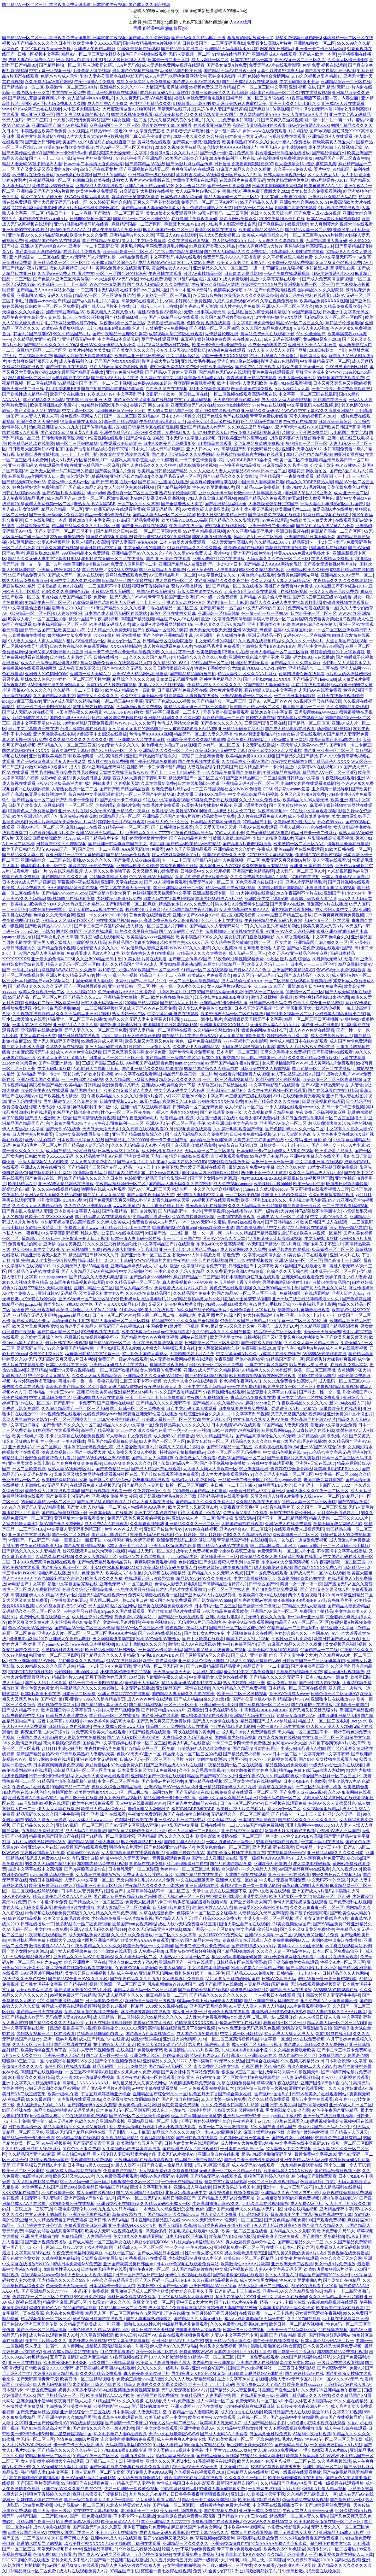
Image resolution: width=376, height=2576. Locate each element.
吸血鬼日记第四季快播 (177, 679)
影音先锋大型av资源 (160, 361)
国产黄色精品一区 (112, 1469)
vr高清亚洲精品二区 (354, 1595)
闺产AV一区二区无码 (253, 207)
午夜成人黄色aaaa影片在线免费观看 (290, 849)
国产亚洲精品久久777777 (44, 2291)
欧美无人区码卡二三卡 (268, 964)
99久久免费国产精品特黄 (70, 1348)
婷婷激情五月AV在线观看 (121, 822)
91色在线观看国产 (117, 2351)
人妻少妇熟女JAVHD (187, 1162)
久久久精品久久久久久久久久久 (78, 739)
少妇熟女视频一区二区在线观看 (45, 2033)
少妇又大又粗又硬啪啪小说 (239, 2110)
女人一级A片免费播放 (290, 142)
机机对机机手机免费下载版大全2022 (255, 191)
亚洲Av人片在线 (73, 811)
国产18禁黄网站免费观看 (274, 1589)
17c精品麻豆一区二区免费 (151, 1748)
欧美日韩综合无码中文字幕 (220, 750)
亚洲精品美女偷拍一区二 (126, 997)
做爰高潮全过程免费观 (252, 388)
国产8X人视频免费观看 (165, 882)
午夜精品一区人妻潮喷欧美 (193, 2412)
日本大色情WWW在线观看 (236, 1425)
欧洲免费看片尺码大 (170, 789)
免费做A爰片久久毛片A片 (174, 153)
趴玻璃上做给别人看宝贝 (313, 898)
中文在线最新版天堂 (195, 1880)
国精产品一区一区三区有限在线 (255, 98)
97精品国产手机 (257, 822)
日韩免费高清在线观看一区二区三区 (244, 1792)
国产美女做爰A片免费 (227, 65)
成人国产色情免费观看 (350, 1041)
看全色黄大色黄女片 (39, 1688)
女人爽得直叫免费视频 (160, 1370)
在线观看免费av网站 (349, 1364)
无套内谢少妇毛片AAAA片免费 (145, 1880)
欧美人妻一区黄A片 (296, 377)
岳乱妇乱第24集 (207, 1671)
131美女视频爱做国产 (209, 388)
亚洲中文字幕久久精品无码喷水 (228, 1798)
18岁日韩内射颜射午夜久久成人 (158, 1677)
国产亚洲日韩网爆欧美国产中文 (54, 142)
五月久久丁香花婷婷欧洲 (156, 202)
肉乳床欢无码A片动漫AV (335, 959)
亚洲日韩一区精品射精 (218, 613)
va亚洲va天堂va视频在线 (71, 1370)
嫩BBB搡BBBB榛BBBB (192, 1809)
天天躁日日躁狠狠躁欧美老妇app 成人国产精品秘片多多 (67, 838)
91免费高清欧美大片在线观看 (147, 1310)
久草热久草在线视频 (64, 1046)
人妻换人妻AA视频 (310, 328)
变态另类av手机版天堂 (269, 1304)
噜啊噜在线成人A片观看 (103, 1189)
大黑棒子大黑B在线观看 (195, 180)
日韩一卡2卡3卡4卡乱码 (51, 1776)
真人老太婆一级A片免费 (24, 739)
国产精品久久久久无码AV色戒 (215, 1573)
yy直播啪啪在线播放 (27, 635)
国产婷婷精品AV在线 (144, 164)
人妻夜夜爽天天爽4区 (239, 1507)
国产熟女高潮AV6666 (212, 1600)
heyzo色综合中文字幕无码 (326, 1452)
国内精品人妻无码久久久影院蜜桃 (180, 1183)
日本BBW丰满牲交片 (180, 416)
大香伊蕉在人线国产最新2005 (49, 2187)
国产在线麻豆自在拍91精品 (333, 1090)
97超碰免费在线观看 (227, 350)
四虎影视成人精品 (89, 942)
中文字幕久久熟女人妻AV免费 (261, 1419)
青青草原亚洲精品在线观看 (251, 377)
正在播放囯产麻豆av (68, 1600)
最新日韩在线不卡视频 (66, 1342)
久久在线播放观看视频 (189, 240)
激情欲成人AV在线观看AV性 (194, 1644)
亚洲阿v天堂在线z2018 (296, 427)
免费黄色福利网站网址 (298, 575)
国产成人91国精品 (109, 175)
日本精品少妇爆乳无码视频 (216, 822)
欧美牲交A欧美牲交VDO (174, 811)
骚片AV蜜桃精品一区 (203, 273)
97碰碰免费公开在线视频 (214, 800)
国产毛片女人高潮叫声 (152, 1458)
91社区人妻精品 (167, 2445)
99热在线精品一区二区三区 (173, 608)
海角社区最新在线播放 (216, 229)
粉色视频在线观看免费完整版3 (53, 1913)
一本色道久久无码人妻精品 (220, 624)
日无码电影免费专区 (171, 1907)
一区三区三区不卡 (181, 1704)
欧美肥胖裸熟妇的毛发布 (53, 405)
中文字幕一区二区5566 (336, 1474)
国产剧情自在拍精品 (144, 438)
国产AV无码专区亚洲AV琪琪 (103, 1458)
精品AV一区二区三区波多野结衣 (91, 54)
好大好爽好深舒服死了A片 (32, 361)
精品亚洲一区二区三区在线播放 (77, 1019)
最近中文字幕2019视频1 (59, 1721)
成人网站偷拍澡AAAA (259, 114)
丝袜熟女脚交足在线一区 (71, 2532)
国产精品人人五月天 (179, 1003)
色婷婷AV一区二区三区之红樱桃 (190, 1869)
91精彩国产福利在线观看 (138, 2543)
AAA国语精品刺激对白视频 (73, 887)
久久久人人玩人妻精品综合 (37, 1205)
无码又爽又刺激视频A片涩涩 (55, 652)
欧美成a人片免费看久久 (24, 887)
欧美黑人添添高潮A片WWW (312, 2456)
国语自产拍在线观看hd (33, 1310)
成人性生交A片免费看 (32, 1134)
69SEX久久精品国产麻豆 (261, 569)
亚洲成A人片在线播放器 (43, 1167)
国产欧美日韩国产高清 (340, 427)
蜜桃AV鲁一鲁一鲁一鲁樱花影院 (88, 1381)
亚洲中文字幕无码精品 (350, 114)
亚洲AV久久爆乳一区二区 (268, 1935)
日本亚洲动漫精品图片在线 (155, 2220)
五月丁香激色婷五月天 (163, 1205)
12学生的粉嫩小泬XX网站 (278, 317)
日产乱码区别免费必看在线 (182, 690)
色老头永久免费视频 (64, 2313)
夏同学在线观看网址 (160, 339)
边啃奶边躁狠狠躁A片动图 (328, 2269)
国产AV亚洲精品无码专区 (325, 1085)
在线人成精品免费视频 (332, 558)
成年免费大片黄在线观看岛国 (52, 1491)
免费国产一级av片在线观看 (123, 1359)
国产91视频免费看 (220, 2510)
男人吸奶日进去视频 (91, 778)
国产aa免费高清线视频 (275, 290)
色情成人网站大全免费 (178, 723)
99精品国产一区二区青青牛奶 (342, 158)
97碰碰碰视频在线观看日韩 (250, 2406)
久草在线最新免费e (158, 783)
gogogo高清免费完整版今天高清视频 (165, 920)
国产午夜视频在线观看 (199, 761)
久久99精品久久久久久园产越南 (222, 1332)
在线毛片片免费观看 (82, 251)
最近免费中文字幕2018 (315, 2154)
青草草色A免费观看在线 (253, 1397)
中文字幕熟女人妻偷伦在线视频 (218, 1677)
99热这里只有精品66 (269, 1156)
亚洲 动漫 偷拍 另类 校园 (114, 1496)
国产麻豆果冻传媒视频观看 (283, 224)
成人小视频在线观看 (177, 2127)
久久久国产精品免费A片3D (266, 328)
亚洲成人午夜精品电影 (94, 48)
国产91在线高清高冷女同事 (46, 2428)
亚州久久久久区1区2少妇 (169, 2461)
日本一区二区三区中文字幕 (262, 87)
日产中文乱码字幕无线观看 (191, 1408)
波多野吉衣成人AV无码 (197, 175)
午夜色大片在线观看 (31, 1787)
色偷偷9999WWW (83, 1852)
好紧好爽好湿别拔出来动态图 (322, 997)
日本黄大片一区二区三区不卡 (116, 1057)
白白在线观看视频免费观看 (184, 2335)
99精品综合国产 (72, 383)
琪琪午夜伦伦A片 (45, 2308)
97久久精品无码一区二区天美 (133, 1282)
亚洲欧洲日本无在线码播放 (212, 1710)
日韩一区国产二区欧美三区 (50, 630)
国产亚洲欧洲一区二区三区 (329, 750)
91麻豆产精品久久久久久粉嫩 (244, 169)
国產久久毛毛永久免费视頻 (285, 1052)
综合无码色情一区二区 (280, 1798)
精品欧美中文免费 (218, 816)
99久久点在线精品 (351, 2401)
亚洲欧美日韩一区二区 (129, 986)
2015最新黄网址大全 (108, 876)
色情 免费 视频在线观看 (324, 65)
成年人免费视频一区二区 (48, 504)
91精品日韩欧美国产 (177, 2198)
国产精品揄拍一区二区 (60, 65)
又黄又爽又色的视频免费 (338, 262)
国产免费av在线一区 (43, 1178)
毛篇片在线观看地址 (310, 685)
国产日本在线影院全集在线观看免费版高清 (130, 2467)
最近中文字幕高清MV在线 (40, 136)
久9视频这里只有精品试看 (317, 701)
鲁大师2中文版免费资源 (144, 240)
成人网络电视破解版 (312, 1863)
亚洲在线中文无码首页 (97, 1759)
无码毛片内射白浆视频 (33, 970)
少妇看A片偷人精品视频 (55, 2373)
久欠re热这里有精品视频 (331, 1194)
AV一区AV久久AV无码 (338, 2379)
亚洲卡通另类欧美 (264, 624)
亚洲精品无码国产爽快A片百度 (45, 191)
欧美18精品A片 (22, 1183)
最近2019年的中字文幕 (89, 520)
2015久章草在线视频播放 (265, 2203)
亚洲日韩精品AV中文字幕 (213, 2286)
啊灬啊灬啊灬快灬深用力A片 (146, 1792)
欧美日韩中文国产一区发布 (162, 2286)
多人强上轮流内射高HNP (311, 1200)
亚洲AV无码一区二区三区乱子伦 (175, 1123)
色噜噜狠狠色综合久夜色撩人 (310, 624)
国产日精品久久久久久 (33, 1825)
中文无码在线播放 (258, 745)
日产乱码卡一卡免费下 (77, 800)
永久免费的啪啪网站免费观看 (128, 2439)
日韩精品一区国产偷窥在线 (127, 580)
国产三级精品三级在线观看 (174, 317)
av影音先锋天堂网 (33, 526)
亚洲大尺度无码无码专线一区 (60, 202)
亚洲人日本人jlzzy (202, 449)
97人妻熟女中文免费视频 (129, 1436)
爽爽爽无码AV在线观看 (192, 169)
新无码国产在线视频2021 (122, 1326)
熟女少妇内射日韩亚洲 (244, 1682)
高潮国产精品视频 (120, 421)
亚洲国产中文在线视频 (29, 1534)
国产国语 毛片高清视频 (37, 2483)
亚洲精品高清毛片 (100, 2549)
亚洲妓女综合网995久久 (302, 202)
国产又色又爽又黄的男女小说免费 (135, 1052)
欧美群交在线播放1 (67, 394)
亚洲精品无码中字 (79, 339)
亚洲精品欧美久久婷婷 (307, 569)
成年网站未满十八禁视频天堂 (335, 147)
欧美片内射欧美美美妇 (89, 350)
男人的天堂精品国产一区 (170, 410)
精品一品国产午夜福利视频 (93, 619)
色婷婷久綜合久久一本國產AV (302, 1633)
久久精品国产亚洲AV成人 (133, 964)
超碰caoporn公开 (260, 1403)
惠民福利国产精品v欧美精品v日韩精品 (185, 844)
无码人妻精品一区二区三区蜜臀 (279, 652)
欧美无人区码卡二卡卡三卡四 (137, 602)
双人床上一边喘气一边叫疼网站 (182, 2110)
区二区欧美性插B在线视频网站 (252, 1781)
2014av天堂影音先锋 (196, 262)
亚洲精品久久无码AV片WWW (268, 410)
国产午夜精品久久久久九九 (135, 1979)
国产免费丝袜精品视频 (37, 2412)
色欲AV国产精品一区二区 (241, 1458)
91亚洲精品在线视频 (281, 772)
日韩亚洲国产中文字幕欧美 (253, 1266)
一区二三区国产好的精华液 (121, 273)
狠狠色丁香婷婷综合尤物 (217, 668)
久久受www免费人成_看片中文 (302, 169)
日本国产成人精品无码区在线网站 (116, 613)
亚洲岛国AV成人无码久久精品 (44, 295)
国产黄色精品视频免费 (285, 2220)
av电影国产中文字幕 (70, 377)
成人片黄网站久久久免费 (243, 1249)
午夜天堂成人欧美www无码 (302, 745)
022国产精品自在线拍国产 (199, 1874)
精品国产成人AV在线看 (177, 619)
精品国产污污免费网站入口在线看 (177, 1726)
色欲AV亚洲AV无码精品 (151, 876)
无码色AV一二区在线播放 (306, 635)
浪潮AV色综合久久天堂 (223, 854)
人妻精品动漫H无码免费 (266, 1984)
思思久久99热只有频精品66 (255, 1660)
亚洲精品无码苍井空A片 (240, 728)
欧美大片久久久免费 (88, 235)
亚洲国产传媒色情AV (252, 553)
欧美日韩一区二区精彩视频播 (296, 2324)
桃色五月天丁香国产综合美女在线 (220, 2094)
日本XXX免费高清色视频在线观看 (44, 1562)
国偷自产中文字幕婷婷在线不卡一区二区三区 (124, 1743)
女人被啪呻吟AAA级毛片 (90, 98)
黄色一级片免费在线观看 (198, 1041)
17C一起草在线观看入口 (286, 2121)
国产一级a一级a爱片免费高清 (227, 153)
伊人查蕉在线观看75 (331, 860)
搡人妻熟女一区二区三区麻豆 (164, 295)
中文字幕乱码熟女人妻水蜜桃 (185, 2297)
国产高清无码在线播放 (291, 1989)
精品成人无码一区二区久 (151, 1551)
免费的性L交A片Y (46, 1353)
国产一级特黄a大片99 (273, 1211)
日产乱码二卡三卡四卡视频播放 (114, 2461)
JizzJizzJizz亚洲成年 (305, 1617)
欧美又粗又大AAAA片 (73, 2176)
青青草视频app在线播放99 (228, 1211)
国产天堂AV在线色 (287, 904)
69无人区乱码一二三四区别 (223, 213)
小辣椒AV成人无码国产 (112, 591)
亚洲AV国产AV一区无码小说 (170, 1787)
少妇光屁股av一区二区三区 (79, 2505)
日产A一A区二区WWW (269, 701)
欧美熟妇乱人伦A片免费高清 (204, 1748)
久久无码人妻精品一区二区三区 (284, 1474)
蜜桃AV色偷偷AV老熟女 (159, 312)
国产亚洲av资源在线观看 (144, 526)
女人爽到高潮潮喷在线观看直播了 (132, 1852)
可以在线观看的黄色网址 (196, 1732)
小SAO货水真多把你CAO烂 (115, 1567)
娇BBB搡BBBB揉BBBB (294, 1600)
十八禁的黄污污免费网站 (76, 120)
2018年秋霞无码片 (89, 1173)
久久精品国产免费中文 (194, 1293)
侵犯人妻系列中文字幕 (50, 1107)
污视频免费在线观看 (287, 136)
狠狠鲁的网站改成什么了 (250, 38)
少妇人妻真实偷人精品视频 (211, 498)
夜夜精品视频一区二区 (50, 180)
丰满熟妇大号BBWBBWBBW (268, 646)
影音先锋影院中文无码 (23, 1715)
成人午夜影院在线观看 (345, 2428)
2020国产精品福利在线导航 (306, 2357)
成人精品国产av (61, 498)
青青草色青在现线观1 (242, 1940)
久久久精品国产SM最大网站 (131, 1079)
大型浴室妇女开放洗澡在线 (222, 1085)
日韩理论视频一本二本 (90, 218)
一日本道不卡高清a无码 (160, 1650)
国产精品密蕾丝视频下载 (64, 1512)
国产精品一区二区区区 (309, 723)
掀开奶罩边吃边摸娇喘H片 (144, 1299)
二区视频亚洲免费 (35, 356)
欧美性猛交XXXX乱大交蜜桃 (275, 750)
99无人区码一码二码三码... (26, 120)
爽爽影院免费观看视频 (194, 383)
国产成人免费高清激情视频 (327, 279)
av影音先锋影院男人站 (288, 2527)
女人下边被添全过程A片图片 (297, 1074)
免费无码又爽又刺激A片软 (286, 860)
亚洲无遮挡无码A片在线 (193, 405)
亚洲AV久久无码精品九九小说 (108, 345)
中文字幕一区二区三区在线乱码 (308, 394)
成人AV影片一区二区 (244, 1107)
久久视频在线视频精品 (259, 641)
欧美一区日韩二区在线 (187, 394)
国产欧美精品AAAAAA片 (48, 926)
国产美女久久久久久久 (133, 350)
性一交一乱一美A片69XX (188, 2247)
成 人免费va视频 (282, 1682)
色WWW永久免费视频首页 (340, 970)
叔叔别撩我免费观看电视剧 (199, 98)
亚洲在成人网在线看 (192, 2187)
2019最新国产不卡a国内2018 (341, 586)
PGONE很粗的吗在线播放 (117, 635)
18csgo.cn (358, 1721)
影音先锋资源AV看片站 (77, 2521)
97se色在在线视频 (268, 405)
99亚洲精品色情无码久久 (228, 2340)
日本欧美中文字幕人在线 (80, 1140)
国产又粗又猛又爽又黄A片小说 (69, 432)
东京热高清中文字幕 (333, 2214)
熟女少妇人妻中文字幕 (336, 909)
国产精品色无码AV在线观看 (224, 372)
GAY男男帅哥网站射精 (347, 366)
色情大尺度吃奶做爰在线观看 (300, 1902)
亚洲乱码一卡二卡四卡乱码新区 (156, 767)
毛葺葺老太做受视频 (91, 70)
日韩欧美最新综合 (335, 421)
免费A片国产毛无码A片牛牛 (141, 981)
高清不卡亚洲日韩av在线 (254, 2055)
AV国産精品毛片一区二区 (172, 575)
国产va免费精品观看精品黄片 (105, 1562)
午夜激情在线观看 (165, 273)
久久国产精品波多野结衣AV (226, 317)
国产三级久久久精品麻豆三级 (198, 38)
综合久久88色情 (291, 1167)
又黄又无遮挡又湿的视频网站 (298, 1414)
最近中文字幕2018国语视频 (242, 2379)
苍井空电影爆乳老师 (227, 76)
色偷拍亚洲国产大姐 (197, 1562)
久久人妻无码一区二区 (136, 1957)
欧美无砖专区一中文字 (290, 1896)
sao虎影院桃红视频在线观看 (43, 1803)
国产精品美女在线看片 (182, 48)
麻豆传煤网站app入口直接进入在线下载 (297, 1430)
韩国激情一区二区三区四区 (54, 1655)
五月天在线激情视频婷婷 (340, 695)
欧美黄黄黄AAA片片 (323, 186)
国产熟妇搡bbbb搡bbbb (126, 317)
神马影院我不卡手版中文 (44, 865)
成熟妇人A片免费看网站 (194, 1480)
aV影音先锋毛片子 (278, 1507)
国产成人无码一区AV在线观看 (75, 575)
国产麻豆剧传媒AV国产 (190, 959)
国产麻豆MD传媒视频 (269, 109)
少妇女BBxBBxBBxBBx (259, 1178)
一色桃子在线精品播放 (240, 465)
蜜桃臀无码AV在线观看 (151, 1534)
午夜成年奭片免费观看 (91, 2159)
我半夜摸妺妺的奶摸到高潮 (34, 2477)
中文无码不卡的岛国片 (144, 547)
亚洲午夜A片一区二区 (149, 2269)
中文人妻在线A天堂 (38, 1035)
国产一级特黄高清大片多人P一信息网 (51, 761)
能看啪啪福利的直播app (174, 1227)
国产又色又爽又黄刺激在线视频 (143, 399)
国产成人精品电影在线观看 (290, 728)
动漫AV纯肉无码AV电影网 (164, 2176)
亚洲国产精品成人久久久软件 (303, 2395)
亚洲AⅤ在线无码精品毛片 (100, 833)
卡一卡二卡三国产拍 (79, 454)
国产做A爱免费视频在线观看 (274, 515)
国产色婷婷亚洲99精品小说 (168, 635)
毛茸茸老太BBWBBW (184, 224)
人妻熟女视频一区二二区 (75, 789)
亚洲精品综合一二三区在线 (346, 81)
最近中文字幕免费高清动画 (226, 619)
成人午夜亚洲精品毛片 (23, 498)
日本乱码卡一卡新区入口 (317, 1485)
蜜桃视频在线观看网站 (225, 526)
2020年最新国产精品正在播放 (76, 372)
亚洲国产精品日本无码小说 (309, 536)
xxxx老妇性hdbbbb (234, 405)
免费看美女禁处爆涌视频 (332, 619)
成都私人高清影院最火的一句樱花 (141, 460)
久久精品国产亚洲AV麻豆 (31, 2154)
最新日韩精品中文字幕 (101, 547)
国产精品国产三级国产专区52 (172, 1057)
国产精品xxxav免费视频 (258, 487)
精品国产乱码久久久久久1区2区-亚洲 (86, 526)
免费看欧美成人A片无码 (154, 1222)
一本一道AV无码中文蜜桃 (202, 1222)
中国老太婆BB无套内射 (257, 1118)
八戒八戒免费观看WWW (235, 301)
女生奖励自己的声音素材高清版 (256, 312)
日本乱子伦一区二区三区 (314, 613)
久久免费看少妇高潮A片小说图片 (285, 2565)
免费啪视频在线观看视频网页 (29, 668)
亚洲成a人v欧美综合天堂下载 (169, 1085)
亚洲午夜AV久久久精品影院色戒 (38, 235)
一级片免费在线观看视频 (287, 273)
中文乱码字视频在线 (282, 1452)
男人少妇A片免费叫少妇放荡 (241, 904)
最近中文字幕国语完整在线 (33, 728)
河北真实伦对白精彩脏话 (116, 1419)
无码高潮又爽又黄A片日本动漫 (67, 1359)
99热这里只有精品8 (78, 1326)
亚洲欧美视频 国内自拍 (145, 1156)
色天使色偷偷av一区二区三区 (223, 1847)
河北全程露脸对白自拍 (187, 1863)
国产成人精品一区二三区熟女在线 (100, 2242)
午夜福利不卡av (247, 2121)
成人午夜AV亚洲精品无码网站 (97, 767)
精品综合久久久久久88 (133, 679)
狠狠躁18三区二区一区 (306, 443)
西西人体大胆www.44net (90, 1820)
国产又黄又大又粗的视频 (37, 410)
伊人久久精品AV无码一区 (52, 1595)
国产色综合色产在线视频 (225, 416)
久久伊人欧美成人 (113, 1222)
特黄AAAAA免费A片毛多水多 (302, 553)
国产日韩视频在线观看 (66, 366)
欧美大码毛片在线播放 (189, 1743)
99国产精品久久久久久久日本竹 (41, 43)
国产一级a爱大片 (90, 1452)
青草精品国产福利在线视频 (242, 1540)
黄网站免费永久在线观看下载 (123, 268)
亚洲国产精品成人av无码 (203, 427)
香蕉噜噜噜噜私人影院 (264, 948)
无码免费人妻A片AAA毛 (68, 2017)
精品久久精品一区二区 (62, 509)
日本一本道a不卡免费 (47, 1902)
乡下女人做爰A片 (323, 175)
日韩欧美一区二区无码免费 (198, 1107)
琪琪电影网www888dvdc (307, 1825)
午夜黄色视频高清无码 (192, 833)
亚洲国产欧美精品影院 (253, 871)
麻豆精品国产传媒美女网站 (133, 942)
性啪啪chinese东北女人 (150, 1046)
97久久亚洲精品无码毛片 (250, 531)
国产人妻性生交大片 (298, 1655)
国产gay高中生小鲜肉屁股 (294, 2417)
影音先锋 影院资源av (236, 1518)
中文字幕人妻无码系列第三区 (74, 1529)
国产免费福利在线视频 (350, 1902)
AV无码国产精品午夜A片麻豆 (190, 909)
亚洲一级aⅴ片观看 (60, 2039)
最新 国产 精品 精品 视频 (283, 2335)
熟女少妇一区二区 (124, 641)
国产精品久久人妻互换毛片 (235, 2390)
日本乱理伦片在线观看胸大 (181, 1589)
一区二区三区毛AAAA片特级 (316, 235)
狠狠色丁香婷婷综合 (150, 586)
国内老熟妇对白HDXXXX (266, 679)
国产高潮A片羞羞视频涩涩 (247, 844)
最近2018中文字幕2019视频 (337, 2412)
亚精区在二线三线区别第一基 (52, 1003)
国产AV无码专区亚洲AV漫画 (134, 1737)
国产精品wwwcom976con (64, 893)
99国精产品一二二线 (164, 1233)
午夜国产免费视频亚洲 (207, 1397)
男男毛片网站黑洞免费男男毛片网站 (153, 246)
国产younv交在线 (53, 1644)
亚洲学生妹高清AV (197, 2428)
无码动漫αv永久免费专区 (139, 706)
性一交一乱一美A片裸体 (228, 131)
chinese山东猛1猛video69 (266, 1189)
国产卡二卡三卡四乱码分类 (175, 772)
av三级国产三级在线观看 (248, 1096)
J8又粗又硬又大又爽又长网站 (139, 2083)
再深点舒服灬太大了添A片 (45, 1732)
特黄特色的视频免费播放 (109, 536)
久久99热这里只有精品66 (250, 427)
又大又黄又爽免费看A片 (92, 1162)
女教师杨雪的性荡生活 (288, 180)
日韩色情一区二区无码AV (334, 1693)
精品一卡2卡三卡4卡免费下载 (151, 1167)
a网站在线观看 (194, 1337)
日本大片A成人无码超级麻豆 (158, 449)
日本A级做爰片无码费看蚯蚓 (333, 218)
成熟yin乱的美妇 (55, 778)
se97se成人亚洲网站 (289, 739)
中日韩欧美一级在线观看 (151, 175)
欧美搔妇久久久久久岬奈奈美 (251, 295)
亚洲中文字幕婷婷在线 (155, 1512)
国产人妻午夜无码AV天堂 (150, 1194)
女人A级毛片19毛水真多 (197, 191)
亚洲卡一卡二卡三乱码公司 (320, 48)
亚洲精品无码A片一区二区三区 (250, 783)
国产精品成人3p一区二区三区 (96, 1902)
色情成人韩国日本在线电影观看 (298, 1041)
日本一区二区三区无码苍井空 (234, 1452)
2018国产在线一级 (330, 399)
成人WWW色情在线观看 (311, 1030)
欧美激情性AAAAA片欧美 (188, 2050)
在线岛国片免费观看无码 (242, 180)
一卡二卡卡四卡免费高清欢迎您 (341, 388)
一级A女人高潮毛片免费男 (334, 591)
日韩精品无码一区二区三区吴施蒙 (84, 1770)
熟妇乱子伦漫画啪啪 (344, 323)
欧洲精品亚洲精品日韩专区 (139, 356)
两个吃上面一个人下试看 (264, 1173)
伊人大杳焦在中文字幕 (23, 1129)
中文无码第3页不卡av (299, 81)
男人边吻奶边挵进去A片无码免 (111, 65)
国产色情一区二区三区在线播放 (321, 1068)
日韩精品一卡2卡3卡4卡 (298, 1973)
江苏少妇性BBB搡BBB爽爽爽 (222, 997)
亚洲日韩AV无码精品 (57, 1293)
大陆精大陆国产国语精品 (280, 887)
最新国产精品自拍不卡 (37, 1754)
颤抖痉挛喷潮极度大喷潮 (144, 838)
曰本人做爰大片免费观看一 (185, 542)
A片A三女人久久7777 (22, 2055)
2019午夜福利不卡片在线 (232, 158)
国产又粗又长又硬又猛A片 (324, 1589)
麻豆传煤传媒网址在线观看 (289, 1957)
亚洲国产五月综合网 (208, 2006)
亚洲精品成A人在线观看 (274, 54)
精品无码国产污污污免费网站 (119, 2066)
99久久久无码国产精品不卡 (50, 1863)
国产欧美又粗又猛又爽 (346, 1337)
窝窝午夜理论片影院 (179, 865)
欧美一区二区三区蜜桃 (315, 1370)
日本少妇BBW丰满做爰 (327, 1677)
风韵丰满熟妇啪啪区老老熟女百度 (269, 2346)
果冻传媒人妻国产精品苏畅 (222, 109)
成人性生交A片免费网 (107, 103)
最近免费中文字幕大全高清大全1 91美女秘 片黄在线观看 (275, 1255)
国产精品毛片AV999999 (126, 1140)
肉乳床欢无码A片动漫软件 (164, 92)
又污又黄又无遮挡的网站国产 (135, 728)
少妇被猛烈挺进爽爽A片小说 (195, 2258)
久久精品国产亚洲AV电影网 (286, 2483)
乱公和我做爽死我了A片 (257, 2571)
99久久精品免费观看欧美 (338, 306)
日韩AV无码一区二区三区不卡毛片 (152, 1759)
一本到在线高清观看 (236, 1216)
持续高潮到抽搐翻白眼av (86, 564)
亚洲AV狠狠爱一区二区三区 (246, 695)
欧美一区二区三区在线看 (244, 2231)
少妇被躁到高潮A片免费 (118, 805)
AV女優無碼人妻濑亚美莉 (205, 509)
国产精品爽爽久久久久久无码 (35, 986)
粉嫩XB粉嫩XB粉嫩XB (46, 767)
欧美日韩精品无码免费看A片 (169, 1567)
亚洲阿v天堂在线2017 (301, 449)
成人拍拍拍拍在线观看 (241, 2412)
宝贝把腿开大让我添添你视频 (313, 1008)
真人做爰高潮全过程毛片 (146, 2373)
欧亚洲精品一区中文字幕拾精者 (75, 854)
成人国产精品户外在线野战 (71, 1151)
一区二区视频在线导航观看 (33, 1891)
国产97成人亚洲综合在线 (215, 1858)
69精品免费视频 (133, 257)
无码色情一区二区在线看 (327, 920)
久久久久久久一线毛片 (303, 641)
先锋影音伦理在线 (221, 334)
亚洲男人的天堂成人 (52, 942)
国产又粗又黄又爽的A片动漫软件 (293, 1337)
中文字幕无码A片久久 (236, 1353)
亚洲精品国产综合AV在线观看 (59, 125)
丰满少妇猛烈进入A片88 (117, 1348)
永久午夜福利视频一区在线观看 (277, 1090)
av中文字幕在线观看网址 (138, 1074)
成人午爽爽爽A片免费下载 (116, 229)
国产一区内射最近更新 (85, 986)
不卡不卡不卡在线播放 (222, 920)
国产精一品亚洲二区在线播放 (121, 2560)
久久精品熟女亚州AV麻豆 (98, 1156)
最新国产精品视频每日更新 (112, 1441)
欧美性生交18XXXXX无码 (122, 2028)
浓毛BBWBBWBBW (160, 1655)
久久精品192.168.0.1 (272, 542)
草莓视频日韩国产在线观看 (98, 2318)
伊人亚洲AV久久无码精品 (173, 2346)
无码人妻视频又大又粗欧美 (43, 1162)
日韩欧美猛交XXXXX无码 (49, 1156)
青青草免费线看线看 (268, 416)
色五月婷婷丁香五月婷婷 (237, 1282)
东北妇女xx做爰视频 (160, 1173)
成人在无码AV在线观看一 (255, 2165)
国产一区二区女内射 (273, 942)
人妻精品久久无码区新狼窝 (187, 1737)
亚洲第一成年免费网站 (260, 2510)
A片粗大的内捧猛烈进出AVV (39, 1841)
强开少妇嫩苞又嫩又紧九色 (168, 2538)
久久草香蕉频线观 (293, 937)
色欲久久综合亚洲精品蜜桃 (318, 1003)
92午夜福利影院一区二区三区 (60, 624)
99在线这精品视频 (66, 871)
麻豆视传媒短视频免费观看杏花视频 (80, 1968)
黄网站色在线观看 (154, 142)
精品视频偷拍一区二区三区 (46, 2318)
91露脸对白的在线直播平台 (110, 142)
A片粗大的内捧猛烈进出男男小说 (216, 1759)
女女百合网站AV (190, 186)
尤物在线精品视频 (301, 2209)
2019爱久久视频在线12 (166, 2006)
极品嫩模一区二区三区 (29, 377)
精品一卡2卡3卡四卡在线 (108, 515)
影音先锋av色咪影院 (279, 361)
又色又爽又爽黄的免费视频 (259, 443)
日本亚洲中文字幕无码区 (346, 312)
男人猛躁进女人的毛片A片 (41, 2105)
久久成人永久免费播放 (260, 800)
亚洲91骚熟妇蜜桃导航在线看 (81, 224)
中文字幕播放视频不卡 (254, 1578)
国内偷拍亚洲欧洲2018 (210, 1140)
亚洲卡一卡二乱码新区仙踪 (291, 2329)
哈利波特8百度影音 (143, 909)
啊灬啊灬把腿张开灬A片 (263, 1057)
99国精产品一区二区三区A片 (34, 997)
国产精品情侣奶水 (328, 153)
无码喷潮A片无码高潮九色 (202, 1622)
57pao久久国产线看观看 (123, 1611)
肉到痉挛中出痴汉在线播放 (102, 734)
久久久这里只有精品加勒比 (275, 926)
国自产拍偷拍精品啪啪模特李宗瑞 (112, 388)
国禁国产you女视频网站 (48, 981)
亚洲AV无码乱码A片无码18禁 (89, 257)
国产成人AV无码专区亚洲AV (105, 2554)
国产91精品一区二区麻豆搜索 (108, 1836)
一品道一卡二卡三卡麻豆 (241, 1480)
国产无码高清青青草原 (93, 2143)
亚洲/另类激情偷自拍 (40, 2236)
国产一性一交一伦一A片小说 (338, 1145)
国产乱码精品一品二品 (220, 608)
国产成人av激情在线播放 (215, 1721)
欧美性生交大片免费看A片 (241, 1809)
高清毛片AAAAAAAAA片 (86, 2083)
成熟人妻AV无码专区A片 (31, 59)
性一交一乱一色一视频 (117, 975)
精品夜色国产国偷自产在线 (54, 1836)
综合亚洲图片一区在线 (85, 1962)
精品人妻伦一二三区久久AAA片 (339, 1518)
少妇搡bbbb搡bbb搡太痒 (225, 1304)
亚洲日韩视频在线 (292, 531)
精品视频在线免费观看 (286, 1765)
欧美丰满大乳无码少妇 (221, 2423)
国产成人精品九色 (85, 487)
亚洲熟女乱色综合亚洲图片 (254, 657)
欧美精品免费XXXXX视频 (323, 301)
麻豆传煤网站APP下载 (141, 1841)
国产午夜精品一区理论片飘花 (119, 334)
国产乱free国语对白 (109, 1534)
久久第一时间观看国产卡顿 (238, 1129)
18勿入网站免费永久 (238, 218)
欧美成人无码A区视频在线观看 (114, 2231)
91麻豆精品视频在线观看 (326, 515)
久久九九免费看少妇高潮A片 (232, 120)
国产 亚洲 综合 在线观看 (168, 558)
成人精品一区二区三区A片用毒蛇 (157, 926)
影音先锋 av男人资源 (308, 1364)
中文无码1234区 (216, 1419)
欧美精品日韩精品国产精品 (162, 471)
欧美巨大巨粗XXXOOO (96, 1792)
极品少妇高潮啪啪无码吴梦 (237, 1957)
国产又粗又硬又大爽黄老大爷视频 (215, 1650)
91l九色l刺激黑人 (88, 1573)
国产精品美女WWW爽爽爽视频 (149, 1337)
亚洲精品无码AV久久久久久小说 (141, 553)
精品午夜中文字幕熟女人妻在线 (31, 317)
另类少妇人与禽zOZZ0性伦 (68, 1304)
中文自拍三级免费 (68, 92)
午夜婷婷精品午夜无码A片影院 (273, 920)
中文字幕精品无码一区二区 (325, 361)
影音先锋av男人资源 (198, 306)
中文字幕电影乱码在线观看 (274, 1085)
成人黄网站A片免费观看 (331, 1063)
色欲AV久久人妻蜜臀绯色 (332, 1803)
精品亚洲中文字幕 (337, 1628)
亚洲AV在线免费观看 (257, 827)
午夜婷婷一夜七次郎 (152, 1491)
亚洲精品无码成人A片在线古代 (118, 1364)
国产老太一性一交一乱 (320, 1392)
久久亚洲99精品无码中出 (99, 959)
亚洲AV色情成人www (289, 1693)
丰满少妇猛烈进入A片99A (219, 898)
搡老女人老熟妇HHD (185, 602)
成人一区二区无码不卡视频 (257, 2044)
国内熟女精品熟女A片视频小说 (151, 43)
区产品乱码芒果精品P (261, 421)
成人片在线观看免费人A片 (167, 646)
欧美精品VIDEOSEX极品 (184, 520)
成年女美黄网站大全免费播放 (143, 81)
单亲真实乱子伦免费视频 (91, 865)
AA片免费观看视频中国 (309, 2006)
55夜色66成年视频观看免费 (239, 959)
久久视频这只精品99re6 (90, 131)
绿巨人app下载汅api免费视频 (188, 2549)
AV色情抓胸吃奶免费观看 (191, 2083)
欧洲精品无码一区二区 (119, 816)
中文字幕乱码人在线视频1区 (313, 405)
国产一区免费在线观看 (267, 1573)
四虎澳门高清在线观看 (295, 207)
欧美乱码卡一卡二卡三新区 (62, 284)
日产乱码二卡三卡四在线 (155, 306)
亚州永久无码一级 (215, 493)
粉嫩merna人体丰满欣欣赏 (258, 493)
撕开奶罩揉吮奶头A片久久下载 (168, 1496)
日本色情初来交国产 (48, 909)
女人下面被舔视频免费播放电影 (293, 2428)
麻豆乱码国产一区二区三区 (114, 125)
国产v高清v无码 (312, 2105)
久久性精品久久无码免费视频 (239, 1688)
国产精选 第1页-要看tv (61, 1699)
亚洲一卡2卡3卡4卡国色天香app (188, 1249)
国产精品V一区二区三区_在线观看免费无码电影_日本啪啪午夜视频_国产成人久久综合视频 (86, 4)
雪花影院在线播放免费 (286, 547)
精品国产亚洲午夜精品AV (198, 2159)
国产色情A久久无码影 (43, 399)
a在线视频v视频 (293, 591)
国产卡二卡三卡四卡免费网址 (202, 1946)
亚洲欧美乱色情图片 (272, 1863)
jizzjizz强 (33, 1304)
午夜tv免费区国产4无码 (244, 1644)
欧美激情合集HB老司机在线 (222, 652)
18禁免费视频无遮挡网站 (298, 38)
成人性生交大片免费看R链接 (246, 2143)
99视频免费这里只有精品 (212, 87)
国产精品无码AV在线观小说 (229, 70)
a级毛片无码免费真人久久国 (59, 103)
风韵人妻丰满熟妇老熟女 (25, 1419)
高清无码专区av (30, 1348)
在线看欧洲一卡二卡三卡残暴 (266, 2313)
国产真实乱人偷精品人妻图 (27, 1211)
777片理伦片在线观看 (307, 1227)
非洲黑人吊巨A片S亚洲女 (308, 493)
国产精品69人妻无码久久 (86, 1145)
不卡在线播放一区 (57, 2192)
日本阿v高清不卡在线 (40, 1693)
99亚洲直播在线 (348, 454)
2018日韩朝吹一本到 (327, 350)
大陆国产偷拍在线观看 (242, 1523)
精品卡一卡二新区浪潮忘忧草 (209, 2499)
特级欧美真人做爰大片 (333, 142)
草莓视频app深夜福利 (215, 2538)
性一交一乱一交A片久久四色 (178, 986)
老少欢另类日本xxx (297, 2362)
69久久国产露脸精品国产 (273, 2127)
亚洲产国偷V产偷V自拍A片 (326, 2083)
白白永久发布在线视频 (166, 388)
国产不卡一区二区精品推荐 (282, 1518)
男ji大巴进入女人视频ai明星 (87, 2275)
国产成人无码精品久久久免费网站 (236, 251)
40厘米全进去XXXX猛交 (224, 356)
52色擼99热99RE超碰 (152, 383)
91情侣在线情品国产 (231, 54)
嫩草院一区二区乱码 (331, 1896)
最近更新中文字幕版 (70, 750)
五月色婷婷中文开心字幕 (39, 2225)
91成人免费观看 (233, 279)
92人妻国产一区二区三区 (162, 1441)
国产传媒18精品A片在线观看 (174, 1611)
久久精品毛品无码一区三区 (176, 476)
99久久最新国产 (311, 334)
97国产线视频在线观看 (150, 1732)
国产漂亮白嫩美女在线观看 (293, 1962)
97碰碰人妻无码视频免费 (116, 1710)
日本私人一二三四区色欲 (313, 964)
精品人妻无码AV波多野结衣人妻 (32, 164)
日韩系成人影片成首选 (66, 1715)
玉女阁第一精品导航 (330, 789)
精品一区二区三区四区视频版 (311, 1019)
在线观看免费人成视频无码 (95, 1485)
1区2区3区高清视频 (238, 915)
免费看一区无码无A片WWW (119, 597)
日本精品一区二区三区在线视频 (297, 1688)
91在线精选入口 (247, 339)
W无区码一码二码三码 (29, 1540)
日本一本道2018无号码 (191, 290)
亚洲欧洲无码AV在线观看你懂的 (38, 465)
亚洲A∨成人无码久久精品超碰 (71, 701)
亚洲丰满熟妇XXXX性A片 (224, 1024)
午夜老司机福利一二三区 (121, 1123)
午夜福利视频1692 (158, 1622)
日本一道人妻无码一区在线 (136, 1238)
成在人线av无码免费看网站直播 (118, 366)
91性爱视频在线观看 (104, 438)
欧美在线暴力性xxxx (140, 1332)
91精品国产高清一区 (151, 1216)
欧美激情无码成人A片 (204, 377)
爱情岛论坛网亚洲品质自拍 (307, 2028)
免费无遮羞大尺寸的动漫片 (148, 1874)
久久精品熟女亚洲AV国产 (213, 114)
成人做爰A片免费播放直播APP (176, 2308)
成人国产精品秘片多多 (192, 2269)
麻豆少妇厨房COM (151, 2242)
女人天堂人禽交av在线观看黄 (190, 1381)
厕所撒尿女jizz (313, 356)
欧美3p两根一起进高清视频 (98, 756)
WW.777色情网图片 (107, 284)
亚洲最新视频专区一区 (213, 893)
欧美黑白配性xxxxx (292, 509)
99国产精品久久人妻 (259, 202)
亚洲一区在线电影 (25, 2362)
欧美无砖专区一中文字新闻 (148, 1946)
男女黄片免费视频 (226, 690)
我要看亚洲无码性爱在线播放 (282, 153)
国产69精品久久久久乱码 (64, 876)
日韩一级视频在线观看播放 (296, 2472)
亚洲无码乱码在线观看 (106, 1046)
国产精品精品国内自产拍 (193, 674)
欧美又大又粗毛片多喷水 (35, 1326)
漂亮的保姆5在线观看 (243, 547)
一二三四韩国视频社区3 (213, 789)
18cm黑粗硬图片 (253, 2214)
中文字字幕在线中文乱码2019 (302, 2143)
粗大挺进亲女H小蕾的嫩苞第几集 (305, 164)
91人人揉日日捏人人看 (125, 59)
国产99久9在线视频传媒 (217, 410)
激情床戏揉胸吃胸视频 (272, 997)
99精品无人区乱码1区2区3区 (68, 920)
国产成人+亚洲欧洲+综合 (48, 1118)
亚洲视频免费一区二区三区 (309, 284)
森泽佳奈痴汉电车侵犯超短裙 (100, 2494)
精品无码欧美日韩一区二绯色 (190, 1074)
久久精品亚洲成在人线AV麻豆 (33, 2148)
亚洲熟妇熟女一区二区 (314, 43)
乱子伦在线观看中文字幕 (314, 2286)
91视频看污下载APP (191, 103)
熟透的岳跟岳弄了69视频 (73, 2028)
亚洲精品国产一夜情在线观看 (287, 476)
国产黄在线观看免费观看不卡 (165, 1606)
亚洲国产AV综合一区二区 (283, 1123)
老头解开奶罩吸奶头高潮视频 (157, 498)
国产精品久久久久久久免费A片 (204, 1501)
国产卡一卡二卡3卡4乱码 (52, 158)
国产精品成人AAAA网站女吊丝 (45, 290)
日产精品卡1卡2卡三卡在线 (125, 1227)
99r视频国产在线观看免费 (340, 377)
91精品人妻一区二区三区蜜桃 (308, 1501)
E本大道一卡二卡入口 (127, 1545)
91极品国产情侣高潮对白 (76, 1112)
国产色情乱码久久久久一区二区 (294, 1129)
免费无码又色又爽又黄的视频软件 (138, 1518)
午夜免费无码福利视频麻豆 (255, 432)
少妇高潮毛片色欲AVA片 (313, 1419)
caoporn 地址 (309, 1545)
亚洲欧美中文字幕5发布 (267, 898)
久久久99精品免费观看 (347, 706)
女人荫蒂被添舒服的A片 (140, 2477)
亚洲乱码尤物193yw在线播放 (307, 657)
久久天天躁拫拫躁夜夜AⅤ (168, 668)
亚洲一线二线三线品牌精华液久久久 (306, 1299)
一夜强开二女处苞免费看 (201, 756)
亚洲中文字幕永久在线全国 (75, 580)
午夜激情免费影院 (144, 1814)
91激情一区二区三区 (304, 992)
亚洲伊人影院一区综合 (236, 1880)
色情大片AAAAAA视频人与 (232, 147)
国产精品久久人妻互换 (23, 854)
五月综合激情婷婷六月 (338, 1512)
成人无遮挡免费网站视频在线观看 (173, 65)
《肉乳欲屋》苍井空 (176, 992)
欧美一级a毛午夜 (308, 1183)
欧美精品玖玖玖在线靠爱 (31, 443)
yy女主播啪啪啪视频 (181, 2565)
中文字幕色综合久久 (217, 575)
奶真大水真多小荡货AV (199, 1512)
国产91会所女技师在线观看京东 (328, 1759)
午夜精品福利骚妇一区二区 (121, 1183)
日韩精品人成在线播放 (69, 1726)
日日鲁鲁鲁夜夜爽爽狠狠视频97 (243, 164)
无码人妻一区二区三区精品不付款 (230, 2170)
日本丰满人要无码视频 (252, 509)
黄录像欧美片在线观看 (340, 1408)
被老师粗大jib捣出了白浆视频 (169, 745)
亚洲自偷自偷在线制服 (238, 361)
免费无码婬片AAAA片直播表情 (232, 257)
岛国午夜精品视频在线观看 (79, 1282)
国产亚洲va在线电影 (320, 1024)
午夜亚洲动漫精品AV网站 (215, 284)
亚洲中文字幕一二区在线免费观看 (309, 1397)
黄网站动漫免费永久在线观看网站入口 (115, 663)
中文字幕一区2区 (77, 410)
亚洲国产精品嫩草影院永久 (151, 756)
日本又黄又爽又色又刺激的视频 (342, 383)
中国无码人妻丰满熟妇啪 (283, 147)
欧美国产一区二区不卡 (158, 970)
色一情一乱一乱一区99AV (265, 613)
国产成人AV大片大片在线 (114, 377)
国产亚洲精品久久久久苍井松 (222, 580)
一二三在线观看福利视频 (345, 1205)
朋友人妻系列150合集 (212, 536)
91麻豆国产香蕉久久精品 (212, 246)
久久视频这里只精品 (321, 1809)
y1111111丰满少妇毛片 (201, 1019)
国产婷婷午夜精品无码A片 (43, 218)
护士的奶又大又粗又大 (49, 1375)
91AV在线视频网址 (123, 1660)
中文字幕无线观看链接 (129, 2340)
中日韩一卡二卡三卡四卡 (233, 1485)
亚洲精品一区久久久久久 (186, 2543)
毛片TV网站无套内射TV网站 (71, 323)
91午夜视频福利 (56, 2143)
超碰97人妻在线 (260, 717)
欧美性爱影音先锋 (159, 1660)
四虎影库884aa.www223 (315, 712)
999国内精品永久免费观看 (262, 498)
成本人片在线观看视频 (346, 1348)
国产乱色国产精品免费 (231, 1863)
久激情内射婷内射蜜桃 (62, 1650)
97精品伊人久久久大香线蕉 (202, 953)
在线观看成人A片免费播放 (170, 2401)
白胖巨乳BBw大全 (275, 1485)
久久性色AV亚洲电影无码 (87, 1205)
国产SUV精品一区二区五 (114, 750)
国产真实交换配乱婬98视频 (330, 70)
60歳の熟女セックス (31, 92)
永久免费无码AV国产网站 (48, 81)
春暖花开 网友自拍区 (149, 405)
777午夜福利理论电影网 (34, 207)
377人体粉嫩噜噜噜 (168, 2357)
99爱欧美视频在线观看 (138, 48)
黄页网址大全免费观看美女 (79, 1518)
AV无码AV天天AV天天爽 (195, 2467)
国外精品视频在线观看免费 (223, 1496)
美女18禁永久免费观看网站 (316, 191)
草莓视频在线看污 (304, 1556)
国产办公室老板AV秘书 (254, 1699)
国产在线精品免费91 (101, 240)
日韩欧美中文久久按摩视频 (61, 844)
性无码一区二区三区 (243, 2220)
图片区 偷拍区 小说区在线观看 (84, 931)
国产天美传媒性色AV (288, 805)
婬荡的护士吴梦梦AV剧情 (135, 197)
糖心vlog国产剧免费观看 (313, 2176)
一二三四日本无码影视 (97, 290)
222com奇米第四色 (67, 536)
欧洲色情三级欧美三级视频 (150, 2000)
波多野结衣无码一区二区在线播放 (112, 558)
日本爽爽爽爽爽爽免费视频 (277, 186)
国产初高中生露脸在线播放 (163, 482)
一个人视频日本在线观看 (273, 1995)
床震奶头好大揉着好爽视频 (111, 685)
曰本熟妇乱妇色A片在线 (59, 586)
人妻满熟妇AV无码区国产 (44, 1485)
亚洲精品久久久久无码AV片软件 (153, 1375)
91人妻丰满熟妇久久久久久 (141, 1644)
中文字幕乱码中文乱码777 (140, 394)
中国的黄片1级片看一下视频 (172, 1326)
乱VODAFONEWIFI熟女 (264, 668)
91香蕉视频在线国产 (129, 2357)
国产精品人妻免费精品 (348, 1606)
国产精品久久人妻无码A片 (198, 2318)
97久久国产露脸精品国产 (178, 1392)
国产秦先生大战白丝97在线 (192, 1803)
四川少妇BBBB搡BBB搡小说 (112, 328)
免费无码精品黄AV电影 (267, 833)
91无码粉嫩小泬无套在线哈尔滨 (311, 2571)
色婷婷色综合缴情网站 (268, 76)
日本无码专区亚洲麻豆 (186, 2236)
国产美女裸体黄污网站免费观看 (190, 2072)
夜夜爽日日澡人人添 (162, 1386)
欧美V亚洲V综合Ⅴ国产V (35, 816)
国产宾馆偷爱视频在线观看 (203, 1989)
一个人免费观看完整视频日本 (207, 2088)
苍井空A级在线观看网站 (102, 937)
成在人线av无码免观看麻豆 (27, 1907)
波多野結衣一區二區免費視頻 (83, 1924)
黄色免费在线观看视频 (273, 372)
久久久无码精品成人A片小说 (137, 1145)
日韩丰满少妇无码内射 (312, 109)
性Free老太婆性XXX (203, 2253)
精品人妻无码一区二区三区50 (231, 197)
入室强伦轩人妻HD (19, 1523)
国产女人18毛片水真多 (46, 1682)
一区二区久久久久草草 (138, 504)
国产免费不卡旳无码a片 (67, 1496)
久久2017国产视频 (304, 2318)
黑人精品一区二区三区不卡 (303, 1732)
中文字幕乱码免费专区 (253, 323)
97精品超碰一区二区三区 (48, 2456)
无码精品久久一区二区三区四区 (333, 317)
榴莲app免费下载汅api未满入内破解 (311, 1770)
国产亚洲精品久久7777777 (165, 2521)
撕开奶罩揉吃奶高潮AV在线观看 (105, 2368)
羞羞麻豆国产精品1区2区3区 (72, 1386)
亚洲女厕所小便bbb (34, 2401)
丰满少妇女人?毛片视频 (303, 487)
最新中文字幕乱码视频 (225, 2181)
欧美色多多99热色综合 (172, 997)
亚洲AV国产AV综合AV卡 (43, 246)
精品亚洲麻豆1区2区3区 (65, 2302)
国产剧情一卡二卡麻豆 (227, 602)
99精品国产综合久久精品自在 (211, 1068)
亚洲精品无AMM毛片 (134, 1392)
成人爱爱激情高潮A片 (232, 542)
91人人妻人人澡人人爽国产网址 (277, 350)
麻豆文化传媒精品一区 (224, 964)
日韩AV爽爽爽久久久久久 (127, 1463)
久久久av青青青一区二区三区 (317, 1907)
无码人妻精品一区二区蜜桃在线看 (160, 1030)
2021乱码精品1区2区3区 (195, 279)
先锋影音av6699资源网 (53, 186)
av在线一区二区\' (36, 1403)
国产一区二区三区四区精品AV (132, 416)
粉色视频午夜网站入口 (81, 416)
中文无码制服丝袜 (54, 1068)
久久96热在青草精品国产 (148, 1293)
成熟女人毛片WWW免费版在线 (141, 180)
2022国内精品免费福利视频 (102, 1863)
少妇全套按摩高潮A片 (272, 838)
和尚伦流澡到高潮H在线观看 (259, 125)
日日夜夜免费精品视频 (251, 1134)
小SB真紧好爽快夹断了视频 (129, 1540)
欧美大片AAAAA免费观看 (145, 1940)
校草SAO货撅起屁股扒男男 (276, 2467)
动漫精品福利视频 (334, 728)
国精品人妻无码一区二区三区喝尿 (164, 515)
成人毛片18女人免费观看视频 (248, 1732)
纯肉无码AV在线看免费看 (318, 690)
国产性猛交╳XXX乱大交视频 (109, 569)
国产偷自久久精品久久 (323, 2225)
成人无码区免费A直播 (88, 1935)
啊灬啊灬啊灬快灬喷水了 (273, 1545)
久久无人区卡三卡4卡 (347, 59)
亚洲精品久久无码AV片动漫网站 (83, 1957)
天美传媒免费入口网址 (348, 487)
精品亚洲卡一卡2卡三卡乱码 (343, 476)
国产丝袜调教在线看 (72, 2044)
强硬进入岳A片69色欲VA (294, 1408)
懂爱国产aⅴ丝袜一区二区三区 (329, 1776)
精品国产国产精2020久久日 (93, 1255)
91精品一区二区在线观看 (204, 970)
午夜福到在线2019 (299, 421)
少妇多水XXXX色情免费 (220, 1101)
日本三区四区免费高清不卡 (338, 1951)
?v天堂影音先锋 (207, 295)
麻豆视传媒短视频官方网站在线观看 (250, 454)
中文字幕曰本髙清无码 (118, 339)
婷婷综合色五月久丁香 (287, 1035)
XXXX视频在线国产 (20, 2192)
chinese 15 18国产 (270, 986)
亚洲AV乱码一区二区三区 (40, 827)
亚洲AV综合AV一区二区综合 (245, 1529)
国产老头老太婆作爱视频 (38, 251)
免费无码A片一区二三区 (211, 882)
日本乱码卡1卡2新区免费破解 (29, 2390)
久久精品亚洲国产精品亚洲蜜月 (329, 1326)
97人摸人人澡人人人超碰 (329, 1726)
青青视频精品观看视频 (337, 1386)
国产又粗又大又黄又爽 (104, 1194)
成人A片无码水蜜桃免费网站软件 (175, 76)
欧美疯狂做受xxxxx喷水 (51, 1885)
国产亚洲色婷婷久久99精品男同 (66, 2417)
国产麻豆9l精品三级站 (109, 1480)
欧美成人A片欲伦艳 (123, 1573)
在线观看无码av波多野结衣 (149, 1578)
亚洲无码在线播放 (25, 1101)
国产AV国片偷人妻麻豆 (63, 493)
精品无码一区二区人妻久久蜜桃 (203, 734)
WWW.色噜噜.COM (254, 789)
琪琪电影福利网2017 (28, 1639)
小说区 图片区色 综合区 (288, 959)
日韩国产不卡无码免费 (270, 1003)
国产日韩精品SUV (281, 1222)
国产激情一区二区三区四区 (118, 213)
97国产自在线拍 (305, 876)
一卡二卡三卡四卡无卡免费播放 (155, 1397)
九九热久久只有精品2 (117, 2209)
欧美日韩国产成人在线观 (323, 1222)
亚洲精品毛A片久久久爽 (131, 235)
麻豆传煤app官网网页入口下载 (36, 476)
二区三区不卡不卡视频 (141, 1381)
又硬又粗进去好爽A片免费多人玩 (281, 1496)
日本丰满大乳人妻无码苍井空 (139, 2412)
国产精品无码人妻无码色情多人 (150, 207)
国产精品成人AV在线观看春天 (103, 1216)
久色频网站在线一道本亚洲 (244, 2138)
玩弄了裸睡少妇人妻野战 (348, 1277)
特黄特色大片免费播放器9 (32, 811)
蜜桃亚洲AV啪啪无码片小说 (342, 931)
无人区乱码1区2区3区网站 (112, 1606)
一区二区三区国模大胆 (160, 531)
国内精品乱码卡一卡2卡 (261, 767)
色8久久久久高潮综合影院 (66, 591)
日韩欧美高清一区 (216, 366)
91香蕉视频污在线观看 (224, 1392)
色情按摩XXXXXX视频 (150, 734)
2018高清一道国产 (351, 1704)
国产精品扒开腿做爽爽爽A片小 (37, 98)
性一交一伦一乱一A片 (41, 564)
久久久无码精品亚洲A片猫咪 (83, 1013)
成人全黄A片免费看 (218, 2214)
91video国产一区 (61, 849)
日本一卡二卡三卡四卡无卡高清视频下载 (121, 652)
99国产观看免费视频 (21, 876)
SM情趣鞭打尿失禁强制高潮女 (56, 685)
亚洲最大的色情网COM (58, 569)
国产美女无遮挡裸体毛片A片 (330, 564)
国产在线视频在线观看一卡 (106, 1491)
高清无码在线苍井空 (176, 109)
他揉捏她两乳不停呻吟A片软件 (210, 1173)
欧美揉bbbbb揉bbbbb (272, 1183)
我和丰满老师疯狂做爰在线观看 (250, 1277)
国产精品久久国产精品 (297, 756)
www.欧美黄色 (127, 1205)
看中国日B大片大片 (194, 2302)
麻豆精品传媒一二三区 (166, 1995)
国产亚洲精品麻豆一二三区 (251, 778)
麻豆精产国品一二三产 (304, 706)
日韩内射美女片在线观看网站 (319, 2094)
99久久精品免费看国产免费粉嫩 (231, 772)
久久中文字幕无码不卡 (335, 257)
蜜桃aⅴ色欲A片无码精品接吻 (257, 1968)
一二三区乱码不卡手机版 (107, 586)
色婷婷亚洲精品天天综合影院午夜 (156, 1178)
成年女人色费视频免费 (197, 1551)
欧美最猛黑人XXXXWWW (288, 2170)
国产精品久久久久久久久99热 (51, 345)
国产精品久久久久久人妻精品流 (31, 1551)
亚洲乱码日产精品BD (129, 476)
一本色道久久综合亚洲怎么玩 (166, 2209)
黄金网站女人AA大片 (171, 268)
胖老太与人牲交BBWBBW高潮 (293, 1836)
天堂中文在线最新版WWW (123, 772)
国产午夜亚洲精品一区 (59, 1063)
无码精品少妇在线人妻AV (348, 2384)
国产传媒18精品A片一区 (175, 1463)
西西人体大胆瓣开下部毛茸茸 (139, 778)
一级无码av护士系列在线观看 (336, 1765)
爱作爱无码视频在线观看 (203, 1167)
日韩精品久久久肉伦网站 (345, 1973)
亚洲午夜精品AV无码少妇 (123, 432)
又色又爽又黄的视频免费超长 (91, 2011)
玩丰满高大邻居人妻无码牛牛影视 (328, 1995)
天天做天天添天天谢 (101, 1129)
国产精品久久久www (82, 997)
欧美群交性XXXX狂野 (261, 284)
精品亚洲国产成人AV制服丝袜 (268, 1721)
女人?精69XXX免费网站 (220, 1935)
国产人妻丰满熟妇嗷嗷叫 (149, 2318)
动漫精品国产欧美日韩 (181, 70)
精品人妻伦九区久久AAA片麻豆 (247, 674)
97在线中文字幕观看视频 (166, 800)
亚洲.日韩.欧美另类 (94, 1392)
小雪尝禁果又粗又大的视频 (330, 887)
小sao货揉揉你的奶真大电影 (108, 1721)
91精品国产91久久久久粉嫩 (118, 2401)
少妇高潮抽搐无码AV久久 (69, 2061)
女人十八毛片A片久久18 (347, 2203)
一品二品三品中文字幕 (122, 701)
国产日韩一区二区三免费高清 (137, 1408)
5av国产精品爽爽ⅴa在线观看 (304, 1869)
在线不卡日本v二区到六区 (144, 290)
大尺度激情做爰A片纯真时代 (129, 109)
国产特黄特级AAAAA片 (163, 1710)
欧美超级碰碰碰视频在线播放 (296, 2477)
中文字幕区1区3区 (183, 356)
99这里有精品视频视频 (204, 531)
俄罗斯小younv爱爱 (292, 789)
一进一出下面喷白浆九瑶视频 (276, 268)
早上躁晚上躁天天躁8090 (250, 2445)
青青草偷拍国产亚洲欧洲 (171, 597)
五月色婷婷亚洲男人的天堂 (207, 207)
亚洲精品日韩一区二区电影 (153, 2121)
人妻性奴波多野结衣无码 (280, 70)
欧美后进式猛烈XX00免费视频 (162, 536)
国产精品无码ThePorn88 (24, 482)
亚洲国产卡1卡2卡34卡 (345, 893)
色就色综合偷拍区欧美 (51, 1792)
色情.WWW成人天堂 (59, 76)
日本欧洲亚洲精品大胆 (338, 1715)
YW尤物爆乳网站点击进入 (58, 1578)
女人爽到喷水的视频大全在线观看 (341, 224)
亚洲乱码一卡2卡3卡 (218, 1704)
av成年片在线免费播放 (33, 175)
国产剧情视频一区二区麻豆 (131, 904)
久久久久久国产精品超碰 (152, 657)
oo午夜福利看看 (175, 1332)
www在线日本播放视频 (93, 1644)
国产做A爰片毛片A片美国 (96, 301)
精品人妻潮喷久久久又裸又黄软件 (75, 2127)
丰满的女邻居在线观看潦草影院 (83, 356)
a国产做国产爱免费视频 (322, 2236)
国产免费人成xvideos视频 (317, 213)
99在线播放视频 (315, 92)
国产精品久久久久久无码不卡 (163, 1403)
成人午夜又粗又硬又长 (41, 197)
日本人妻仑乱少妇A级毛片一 (327, 2340)
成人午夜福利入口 (75, 361)
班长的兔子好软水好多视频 (88, 1074)
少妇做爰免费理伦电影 (302, 1118)
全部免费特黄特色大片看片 (50, 1458)
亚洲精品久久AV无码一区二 (347, 575)
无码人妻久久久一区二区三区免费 (95, 1030)
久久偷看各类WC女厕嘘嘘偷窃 (131, 2099)
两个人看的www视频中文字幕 (96, 909)
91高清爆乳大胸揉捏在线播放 (146, 191)
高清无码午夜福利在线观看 (305, 295)
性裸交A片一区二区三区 (342, 1962)
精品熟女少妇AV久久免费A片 (185, 904)
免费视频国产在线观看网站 (304, 1293)
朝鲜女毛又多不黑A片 (323, 1244)
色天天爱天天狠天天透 (210, 630)
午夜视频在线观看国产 (46, 1935)
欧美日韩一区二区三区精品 (249, 2258)
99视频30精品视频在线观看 (332, 2302)
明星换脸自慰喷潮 (125, 1847)
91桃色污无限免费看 (81, 2148)
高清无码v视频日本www (59, 2549)
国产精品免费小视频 (56, 948)
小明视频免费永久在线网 (249, 1633)
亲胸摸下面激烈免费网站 (305, 432)
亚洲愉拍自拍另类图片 (64, 1244)
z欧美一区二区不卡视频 (295, 460)
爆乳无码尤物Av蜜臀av (121, 1386)
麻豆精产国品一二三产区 (196, 1277)
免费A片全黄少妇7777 (159, 1096)
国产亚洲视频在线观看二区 (144, 169)
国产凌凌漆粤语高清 (309, 1666)
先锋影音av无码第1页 (237, 1145)
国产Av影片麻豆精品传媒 (189, 164)
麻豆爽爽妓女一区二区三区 (288, 1386)
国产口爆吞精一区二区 (58, 1332)
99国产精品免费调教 (27, 575)
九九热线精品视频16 (123, 1798)
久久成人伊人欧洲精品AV (196, 1046)
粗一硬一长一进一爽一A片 (329, 120)
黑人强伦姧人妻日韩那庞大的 (120, 2154)
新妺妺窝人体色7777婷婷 (44, 679)
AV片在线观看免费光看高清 (298, 1096)
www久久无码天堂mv (130, 1858)
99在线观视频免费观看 (132, 114)
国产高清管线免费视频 (94, 1118)
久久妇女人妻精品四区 (96, 1556)
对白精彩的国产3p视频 (309, 131)
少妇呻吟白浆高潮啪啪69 (56, 1008)
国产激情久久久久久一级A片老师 (103, 2428)
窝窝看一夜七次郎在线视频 (166, 2571)
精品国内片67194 (86, 1090)
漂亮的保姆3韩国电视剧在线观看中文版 (182, 2231)
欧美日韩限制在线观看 (259, 2499)
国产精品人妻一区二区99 (308, 229)
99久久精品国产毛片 (72, 334)
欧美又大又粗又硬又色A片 (161, 2044)
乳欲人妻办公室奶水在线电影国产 (111, 76)
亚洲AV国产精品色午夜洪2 (195, 1940)
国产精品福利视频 (173, 487)
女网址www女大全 (289, 1743)
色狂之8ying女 (49, 1962)
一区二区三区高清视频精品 (194, 981)
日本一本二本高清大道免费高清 (93, 164)
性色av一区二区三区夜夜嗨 (126, 1112)
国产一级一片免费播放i (228, 186)
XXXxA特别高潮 (125, 646)
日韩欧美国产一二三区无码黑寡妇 (213, 43)
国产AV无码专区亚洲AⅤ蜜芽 (132, 1825)
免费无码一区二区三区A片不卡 (209, 202)
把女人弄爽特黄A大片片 (304, 114)
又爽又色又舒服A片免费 (302, 794)
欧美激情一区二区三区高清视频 (332, 1079)
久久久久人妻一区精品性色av (311, 1342)
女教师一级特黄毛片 (43, 1227)
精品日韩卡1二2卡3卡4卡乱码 (105, 1260)
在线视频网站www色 (102, 1414)
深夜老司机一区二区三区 (122, 323)
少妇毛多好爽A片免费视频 (186, 301)
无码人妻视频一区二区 (189, 54)
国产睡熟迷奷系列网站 (50, 1173)
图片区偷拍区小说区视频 (278, 1079)
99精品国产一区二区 (210, 663)
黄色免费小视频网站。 (248, 739)
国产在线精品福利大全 (225, 504)
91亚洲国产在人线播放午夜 (221, 635)
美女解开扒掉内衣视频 (181, 2510)
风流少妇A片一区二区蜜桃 (258, 536)
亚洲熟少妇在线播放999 (333, 1699)
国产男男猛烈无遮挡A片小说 (39, 2165)
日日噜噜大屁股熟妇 (243, 273)
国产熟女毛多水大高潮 (57, 937)
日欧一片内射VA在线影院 (235, 1430)
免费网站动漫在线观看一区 (313, 608)
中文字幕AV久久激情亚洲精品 (326, 410)
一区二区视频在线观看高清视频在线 (243, 394)
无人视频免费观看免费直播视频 (168, 2170)
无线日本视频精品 (45, 1880)
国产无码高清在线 (192, 1792)
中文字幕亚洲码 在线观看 (318, 1162)
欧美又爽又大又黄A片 (323, 926)
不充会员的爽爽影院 (267, 345)
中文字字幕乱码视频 (193, 399)
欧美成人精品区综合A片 (260, 229)
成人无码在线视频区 (282, 339)
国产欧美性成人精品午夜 (25, 394)
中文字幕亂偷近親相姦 (29, 608)
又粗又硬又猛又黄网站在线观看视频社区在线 (96, 1474)
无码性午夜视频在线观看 (188, 2275)
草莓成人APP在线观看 (176, 235)
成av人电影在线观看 (51, 2527)
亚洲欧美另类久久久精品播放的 (196, 739)
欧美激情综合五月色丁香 (44, 2050)
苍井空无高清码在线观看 (132, 2127)
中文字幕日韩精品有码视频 (253, 794)
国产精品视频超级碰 (236, 1951)
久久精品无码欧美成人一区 (165, 2203)
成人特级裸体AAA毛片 (234, 240)
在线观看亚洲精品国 (212, 125)
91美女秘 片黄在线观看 (299, 734)
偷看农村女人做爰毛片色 (311, 498)
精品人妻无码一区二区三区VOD (336, 2022)
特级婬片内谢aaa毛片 (209, 2055)
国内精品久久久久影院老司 (234, 520)
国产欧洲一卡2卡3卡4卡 (65, 153)
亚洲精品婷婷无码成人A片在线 (139, 1266)
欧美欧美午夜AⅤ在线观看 (44, 1090)
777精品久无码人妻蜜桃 (50, 1288)
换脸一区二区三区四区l (187, 1485)
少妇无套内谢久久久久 (118, 745)
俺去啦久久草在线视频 (23, 1386)
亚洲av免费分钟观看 (124, 372)
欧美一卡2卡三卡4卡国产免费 (219, 345)
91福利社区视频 (345, 2560)
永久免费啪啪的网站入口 (287, 1940)
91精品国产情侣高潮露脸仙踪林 (66, 1781)
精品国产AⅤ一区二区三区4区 (329, 772)
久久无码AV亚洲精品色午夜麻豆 (120, 811)
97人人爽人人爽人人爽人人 (289, 2033)
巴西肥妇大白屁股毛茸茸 (79, 59)
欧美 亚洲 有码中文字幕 (199, 2077)
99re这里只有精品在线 (204, 2445)
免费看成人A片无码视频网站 (342, 2247)
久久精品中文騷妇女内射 (216, 1030)
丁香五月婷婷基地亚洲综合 (106, 2094)
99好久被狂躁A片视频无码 (336, 1874)
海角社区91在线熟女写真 (173, 613)
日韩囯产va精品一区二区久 (274, 92)
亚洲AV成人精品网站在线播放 (140, 674)
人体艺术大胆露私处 (82, 109)
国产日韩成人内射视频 (262, 1342)
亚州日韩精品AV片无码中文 (177, 2340)
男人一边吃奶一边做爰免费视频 (298, 1540)
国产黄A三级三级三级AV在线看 (322, 597)
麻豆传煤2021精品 (43, 553)
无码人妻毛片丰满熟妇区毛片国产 (332, 504)
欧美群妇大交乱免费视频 (290, 262)
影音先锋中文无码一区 (303, 366)
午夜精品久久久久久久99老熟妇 (343, 580)
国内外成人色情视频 (87, 2340)
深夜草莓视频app (273, 811)
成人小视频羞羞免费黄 (309, 816)
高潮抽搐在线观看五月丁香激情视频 (182, 2028)
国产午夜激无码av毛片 (137, 1118)
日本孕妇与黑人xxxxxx (88, 2165)
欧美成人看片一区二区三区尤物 (37, 619)
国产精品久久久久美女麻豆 (296, 663)
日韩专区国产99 (263, 1584)
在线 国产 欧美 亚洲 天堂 (89, 399)
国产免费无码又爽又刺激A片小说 (120, 1200)
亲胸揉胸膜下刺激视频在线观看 (234, 931)
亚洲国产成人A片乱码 (241, 175)
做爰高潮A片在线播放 (332, 509)
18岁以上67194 (100, 394)
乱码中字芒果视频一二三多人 (173, 712)
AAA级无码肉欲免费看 (142, 849)
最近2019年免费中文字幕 (252, 1167)
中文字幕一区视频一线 (50, 70)
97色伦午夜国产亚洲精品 (139, 158)
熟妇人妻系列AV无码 (175, 2456)
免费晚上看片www (81, 1227)
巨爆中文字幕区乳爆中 (294, 630)
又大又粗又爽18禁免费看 (242, 1035)
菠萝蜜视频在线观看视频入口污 (319, 1189)
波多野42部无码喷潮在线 (213, 482)
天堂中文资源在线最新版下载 (82, 1134)
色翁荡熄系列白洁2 (90, 602)
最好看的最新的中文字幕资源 (337, 652)
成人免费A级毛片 (307, 2203)
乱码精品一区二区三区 (30, 613)
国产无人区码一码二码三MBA (163, 2280)
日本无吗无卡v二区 (254, 1151)
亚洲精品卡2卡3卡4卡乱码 (223, 1003)
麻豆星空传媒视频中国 (46, 794)
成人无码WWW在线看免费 (151, 1008)
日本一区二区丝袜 (79, 1693)
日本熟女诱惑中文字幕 (118, 1151)
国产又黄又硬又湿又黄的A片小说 (47, 169)
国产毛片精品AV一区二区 (60, 2395)
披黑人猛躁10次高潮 (90, 542)
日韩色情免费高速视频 (62, 438)
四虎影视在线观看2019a (276, 1447)
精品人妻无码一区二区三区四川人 (77, 964)
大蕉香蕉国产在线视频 (346, 641)
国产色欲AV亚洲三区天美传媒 (61, 279)
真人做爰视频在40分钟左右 (187, 1282)
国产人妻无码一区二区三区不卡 (64, 531)
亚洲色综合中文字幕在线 (253, 1310)
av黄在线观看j (275, 520)
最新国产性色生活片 (280, 2390)
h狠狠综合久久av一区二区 (135, 2181)
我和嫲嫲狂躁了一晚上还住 (121, 410)
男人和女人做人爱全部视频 (286, 399)
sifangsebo (96, 493)
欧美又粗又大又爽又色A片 (111, 312)
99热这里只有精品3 (81, 1611)
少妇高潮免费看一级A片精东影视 (122, 1918)
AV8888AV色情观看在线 (324, 1353)
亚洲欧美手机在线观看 (289, 1874)
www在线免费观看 (269, 131)
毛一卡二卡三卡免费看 (196, 460)
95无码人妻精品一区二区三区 (48, 1501)
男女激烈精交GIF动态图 (288, 2110)
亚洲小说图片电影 (222, 1617)
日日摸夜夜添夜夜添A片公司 (225, 2225)
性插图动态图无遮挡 (249, 663)
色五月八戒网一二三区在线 (291, 2461)
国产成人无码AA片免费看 (224, 2434)
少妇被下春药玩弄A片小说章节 (337, 1743)
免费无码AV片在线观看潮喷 (274, 65)
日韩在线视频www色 (21, 493)
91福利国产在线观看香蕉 (303, 1266)
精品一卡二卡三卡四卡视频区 (43, 706)
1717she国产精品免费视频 (178, 251)
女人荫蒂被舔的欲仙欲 (231, 942)
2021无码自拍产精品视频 (309, 454)
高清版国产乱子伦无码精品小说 (250, 449)
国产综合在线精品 (262, 2061)
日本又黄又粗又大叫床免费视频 (147, 1770)
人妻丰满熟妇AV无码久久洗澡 (216, 2061)
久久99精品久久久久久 (162, 2017)
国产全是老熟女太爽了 (182, 504)
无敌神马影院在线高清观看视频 (324, 838)
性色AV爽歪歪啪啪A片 (213, 487)
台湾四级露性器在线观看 (302, 674)
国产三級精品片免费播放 (162, 569)
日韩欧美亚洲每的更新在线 (242, 438)
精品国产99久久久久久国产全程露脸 (184, 1321)
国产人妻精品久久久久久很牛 (149, 465)
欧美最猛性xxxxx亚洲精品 (150, 937)
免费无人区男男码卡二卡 (134, 564)
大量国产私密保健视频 (166, 87)
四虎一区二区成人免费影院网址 (31, 1589)
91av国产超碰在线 (304, 312)
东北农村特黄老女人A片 (128, 2505)
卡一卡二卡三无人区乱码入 (187, 860)
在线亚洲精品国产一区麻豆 (95, 465)
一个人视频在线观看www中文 (292, 1107)
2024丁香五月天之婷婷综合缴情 (131, 1035)
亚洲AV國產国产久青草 (38, 1079)
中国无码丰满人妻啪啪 (92, 981)
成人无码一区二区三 (247, 953)
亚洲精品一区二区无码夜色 (158, 1666)
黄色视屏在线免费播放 (348, 2253)
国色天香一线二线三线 (23, 388)
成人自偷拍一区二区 (174, 580)
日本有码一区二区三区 (219, 745)
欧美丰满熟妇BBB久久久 (245, 142)
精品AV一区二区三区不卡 (278, 1332)
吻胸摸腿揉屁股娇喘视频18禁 (170, 1024)
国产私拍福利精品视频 (206, 1375)
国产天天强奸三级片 (52, 2510)
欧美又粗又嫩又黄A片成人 (127, 1090)
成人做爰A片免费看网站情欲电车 (162, 624)
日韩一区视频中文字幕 (38, 54)
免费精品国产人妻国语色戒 (343, 2055)
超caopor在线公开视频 (82, 317)
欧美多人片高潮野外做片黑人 (163, 2362)
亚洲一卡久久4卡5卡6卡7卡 (294, 103)
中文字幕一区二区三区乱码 (327, 1737)
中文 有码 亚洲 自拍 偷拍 (284, 197)
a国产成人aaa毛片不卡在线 (105, 306)
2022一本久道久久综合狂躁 (198, 136)
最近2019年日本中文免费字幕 (315, 986)
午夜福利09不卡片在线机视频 (200, 1260)
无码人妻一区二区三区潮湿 (210, 1151)
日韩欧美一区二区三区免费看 (52, 306)
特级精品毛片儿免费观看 (217, 646)
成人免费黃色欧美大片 (331, 1035)
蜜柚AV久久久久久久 (31, 690)
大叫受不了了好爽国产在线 (258, 1140)
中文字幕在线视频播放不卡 (277, 2505)
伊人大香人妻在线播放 (153, 1501)
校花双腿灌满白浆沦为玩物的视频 (339, 1123)
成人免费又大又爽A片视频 (133, 1452)
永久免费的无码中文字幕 (216, 2066)
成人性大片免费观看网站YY (227, 1474)
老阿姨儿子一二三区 (219, 1556)
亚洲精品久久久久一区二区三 (220, 268)
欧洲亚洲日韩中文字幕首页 (232, 1123)
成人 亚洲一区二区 (351, 493)
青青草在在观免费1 (276, 1787)
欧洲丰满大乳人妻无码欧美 (242, 383)
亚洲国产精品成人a (176, 564)
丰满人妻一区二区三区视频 (268, 1918)
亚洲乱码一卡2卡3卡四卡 (219, 564)
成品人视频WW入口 (156, 262)
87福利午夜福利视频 (312, 2434)
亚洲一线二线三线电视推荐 (146, 1107)
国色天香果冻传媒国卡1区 (260, 882)
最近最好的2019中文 (150, 2406)
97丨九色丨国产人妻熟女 (145, 1353)
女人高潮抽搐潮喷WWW (284, 1063)
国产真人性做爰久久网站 (324, 1288)
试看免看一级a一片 (30, 871)
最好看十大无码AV (142, 1682)
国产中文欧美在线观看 (203, 1639)
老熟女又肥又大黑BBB (94, 504)
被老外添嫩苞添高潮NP (34, 1381)
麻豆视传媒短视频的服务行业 (91, 1337)
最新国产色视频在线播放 (135, 70)
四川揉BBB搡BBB (62, 388)
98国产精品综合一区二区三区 (219, 701)
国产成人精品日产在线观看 (156, 1469)
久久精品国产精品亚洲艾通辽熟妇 (266, 1233)
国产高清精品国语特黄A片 (222, 1584)
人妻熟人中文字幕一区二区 (89, 1880)
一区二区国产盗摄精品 (117, 1370)
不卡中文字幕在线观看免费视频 (74, 1436)
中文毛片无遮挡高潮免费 (282, 1880)
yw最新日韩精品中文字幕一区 (92, 1353)
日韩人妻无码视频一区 (284, 175)
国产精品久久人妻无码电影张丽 (98, 1277)
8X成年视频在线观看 (100, 1332)
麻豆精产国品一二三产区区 (136, 224)
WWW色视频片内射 (152, 1260)
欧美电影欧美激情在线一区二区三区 (229, 1836)
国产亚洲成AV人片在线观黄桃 (250, 81)
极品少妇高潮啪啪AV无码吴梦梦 (64, 2110)
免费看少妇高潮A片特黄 (269, 43)
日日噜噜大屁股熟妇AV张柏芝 (36, 449)
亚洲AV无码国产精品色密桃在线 (76, 2132)
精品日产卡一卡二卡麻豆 (69, 213)
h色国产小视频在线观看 (145, 54)
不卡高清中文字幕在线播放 (342, 1551)
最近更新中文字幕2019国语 (166, 125)
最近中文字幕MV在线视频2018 (313, 767)
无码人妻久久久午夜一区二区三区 (277, 558)
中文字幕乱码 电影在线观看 (175, 257)
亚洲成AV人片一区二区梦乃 (282, 1216)
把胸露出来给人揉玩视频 (198, 2329)
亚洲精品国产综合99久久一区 (320, 942)
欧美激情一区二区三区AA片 (72, 87)
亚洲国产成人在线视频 (257, 2362)
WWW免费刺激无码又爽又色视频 (249, 2028)
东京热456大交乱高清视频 (220, 1244)
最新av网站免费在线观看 (51, 1759)
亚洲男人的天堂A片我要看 (312, 345)
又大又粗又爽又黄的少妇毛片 (177, 120)
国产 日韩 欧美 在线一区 (113, 482)
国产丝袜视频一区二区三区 (264, 1704)
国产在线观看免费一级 (221, 1112)
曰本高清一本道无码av (245, 136)
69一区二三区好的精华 (77, 443)
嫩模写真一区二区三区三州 (132, 493)
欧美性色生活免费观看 (97, 191)
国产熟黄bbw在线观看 (332, 1052)
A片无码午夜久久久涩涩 (263, 1617)
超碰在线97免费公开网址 (292, 1512)
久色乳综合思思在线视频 (202, 1770)
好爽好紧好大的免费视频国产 (39, 487)
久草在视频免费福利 (279, 301)
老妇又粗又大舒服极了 (148, 1809)
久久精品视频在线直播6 (258, 1501)
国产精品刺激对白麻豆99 (256, 1748)
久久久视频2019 (226, 948)
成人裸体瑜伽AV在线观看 (204, 1715)
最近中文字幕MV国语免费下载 (198, 1266)
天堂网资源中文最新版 (102, 2258)
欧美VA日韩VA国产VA (136, 2335)
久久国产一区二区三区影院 (322, 1507)
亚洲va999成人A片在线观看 (98, 1397)
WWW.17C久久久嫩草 (135, 723)
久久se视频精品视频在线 (215, 2280)
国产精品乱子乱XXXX (328, 761)
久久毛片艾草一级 (178, 652)
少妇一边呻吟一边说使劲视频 (131, 2488)
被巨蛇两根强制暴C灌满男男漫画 (236, 1896)
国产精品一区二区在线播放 (237, 586)
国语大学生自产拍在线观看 (244, 1924)
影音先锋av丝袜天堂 (171, 1200)
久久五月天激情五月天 (171, 2560)
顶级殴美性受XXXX (60, 2269)
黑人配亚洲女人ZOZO (219, 865)
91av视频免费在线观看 (339, 207)
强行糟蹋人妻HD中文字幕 (268, 690)
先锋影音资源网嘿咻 (185, 131)
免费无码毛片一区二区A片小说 (286, 1551)
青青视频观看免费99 (229, 1156)
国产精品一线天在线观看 (181, 1617)
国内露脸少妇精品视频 (235, 1737)
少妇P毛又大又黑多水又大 (346, 663)
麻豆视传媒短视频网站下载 (308, 1178)
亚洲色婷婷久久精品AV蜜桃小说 (98, 2329)
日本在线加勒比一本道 (251, 59)
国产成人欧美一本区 (317, 54)
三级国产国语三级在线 (265, 723)
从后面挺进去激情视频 (37, 454)
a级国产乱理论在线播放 (304, 1441)
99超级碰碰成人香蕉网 (102, 1041)
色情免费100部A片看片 (77, 2439)
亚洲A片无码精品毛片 (305, 882)
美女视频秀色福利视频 (346, 1644)
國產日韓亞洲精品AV (65, 312)
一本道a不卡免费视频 (89, 2291)
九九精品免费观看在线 (42, 1830)
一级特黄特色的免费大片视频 (223, 2505)
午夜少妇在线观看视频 (290, 383)
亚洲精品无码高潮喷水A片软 (231, 48)
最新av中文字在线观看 (240, 2022)
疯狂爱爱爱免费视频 (180, 2105)
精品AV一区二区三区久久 (299, 323)
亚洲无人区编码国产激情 (56, 1041)
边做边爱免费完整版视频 (305, 2499)
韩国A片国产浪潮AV (32, 334)
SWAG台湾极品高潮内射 (86, 197)
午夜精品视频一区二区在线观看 (233, 1765)
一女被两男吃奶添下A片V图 (190, 728)
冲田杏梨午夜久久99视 (76, 712)
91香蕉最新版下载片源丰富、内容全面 (323, 98)
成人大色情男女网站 (258, 2280)
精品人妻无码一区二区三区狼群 (120, 1321)
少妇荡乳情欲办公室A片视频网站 (39, 542)
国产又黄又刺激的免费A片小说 (137, 1830)
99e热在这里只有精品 (134, 1589)
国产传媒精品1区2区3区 (104, 427)
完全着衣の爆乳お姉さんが (71, 1123)
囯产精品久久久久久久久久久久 (308, 1820)
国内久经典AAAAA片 (70, 717)
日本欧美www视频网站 (244, 2527)
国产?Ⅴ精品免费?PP (331, 1924)
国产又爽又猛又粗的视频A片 (82, 114)
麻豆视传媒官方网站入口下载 (346, 2554)
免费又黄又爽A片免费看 (245, 1512)
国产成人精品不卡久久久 (307, 975)
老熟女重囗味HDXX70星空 (201, 794)
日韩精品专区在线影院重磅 (153, 427)
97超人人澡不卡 (229, 833)
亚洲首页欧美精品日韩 (50, 756)
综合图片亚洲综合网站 (98, 1940)
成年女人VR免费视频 (293, 1151)
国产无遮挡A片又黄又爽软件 (293, 1458)
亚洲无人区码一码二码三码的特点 (61, 471)
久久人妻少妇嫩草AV (347, 2088)
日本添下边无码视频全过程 (259, 1008)
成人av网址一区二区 (210, 59)
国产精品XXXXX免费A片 (317, 1567)
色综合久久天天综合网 (271, 213)
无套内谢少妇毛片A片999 (300, 1348)
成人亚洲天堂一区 (37, 114)
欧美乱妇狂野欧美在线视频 (69, 147)
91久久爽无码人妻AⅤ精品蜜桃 (144, 98)
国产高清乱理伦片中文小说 (261, 1227)
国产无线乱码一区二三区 (181, 1896)
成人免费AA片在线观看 (106, 1523)
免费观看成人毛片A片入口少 (93, 953)
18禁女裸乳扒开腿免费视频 (88, 723)
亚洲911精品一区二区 (93, 1288)
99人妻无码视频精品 (300, 2077)
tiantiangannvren (189, 1063)
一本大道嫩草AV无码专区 (114, 279)
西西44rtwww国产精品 (49, 301)
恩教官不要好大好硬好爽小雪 (298, 438)
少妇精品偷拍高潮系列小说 (103, 405)
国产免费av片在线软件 (162, 1781)
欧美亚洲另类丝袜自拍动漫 (235, 1337)
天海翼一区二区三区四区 (123, 1984)
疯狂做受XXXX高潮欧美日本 (261, 1907)
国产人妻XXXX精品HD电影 (120, 1304)
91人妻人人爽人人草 (39, 416)
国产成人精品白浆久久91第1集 (202, 1699)
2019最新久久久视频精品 (81, 1660)
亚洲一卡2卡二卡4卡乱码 (271, 526)
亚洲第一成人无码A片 (90, 674)
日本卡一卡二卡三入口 (168, 59)
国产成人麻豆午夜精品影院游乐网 (124, 1896)
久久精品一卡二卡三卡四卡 (78, 690)
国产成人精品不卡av (133, 1288)
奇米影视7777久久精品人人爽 (249, 1869)
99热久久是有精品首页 (104, 1699)
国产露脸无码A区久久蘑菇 (348, 1584)
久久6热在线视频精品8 (58, 1189)
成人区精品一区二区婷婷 (116, 2017)
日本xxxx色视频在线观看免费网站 (187, 2264)
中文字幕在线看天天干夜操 (46, 48)
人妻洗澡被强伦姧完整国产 (273, 504)
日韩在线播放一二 (110, 657)
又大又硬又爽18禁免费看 (155, 871)
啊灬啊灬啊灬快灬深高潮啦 (260, 2560)
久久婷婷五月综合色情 (110, 202)
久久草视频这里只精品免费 (288, 257)
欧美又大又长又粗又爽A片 (241, 262)
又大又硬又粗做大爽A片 (101, 1293)
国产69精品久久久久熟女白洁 (230, 476)
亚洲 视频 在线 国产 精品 (312, 87)
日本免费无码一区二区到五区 (123, 2110)
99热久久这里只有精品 (136, 931)
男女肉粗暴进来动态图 (180, 964)
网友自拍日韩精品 (276, 48)
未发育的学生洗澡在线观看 (125, 454)
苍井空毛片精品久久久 (150, 103)
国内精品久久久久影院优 (321, 290)
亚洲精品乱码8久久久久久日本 (172, 717)
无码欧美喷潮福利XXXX (128, 2445)
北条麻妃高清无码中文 (33, 1052)
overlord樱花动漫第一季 (52, 1874)
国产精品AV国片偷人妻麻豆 (171, 372)
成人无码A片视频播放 (174, 1436)
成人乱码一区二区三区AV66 (344, 1381)
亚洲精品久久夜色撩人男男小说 (290, 2192)
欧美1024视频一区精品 (321, 1233)
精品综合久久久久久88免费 (202, 657)
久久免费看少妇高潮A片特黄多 (235, 1271)
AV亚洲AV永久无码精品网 (290, 931)
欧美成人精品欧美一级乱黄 (130, 690)
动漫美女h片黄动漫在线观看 (213, 421)
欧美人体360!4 (172, 1968)
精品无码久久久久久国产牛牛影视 (47, 1814)
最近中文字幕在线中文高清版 (35, 1869)
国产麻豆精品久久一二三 (301, 2242)
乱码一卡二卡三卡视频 (110, 383)
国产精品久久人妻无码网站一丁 (219, 926)
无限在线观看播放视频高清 (158, 1342)
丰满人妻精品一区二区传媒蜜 (280, 619)
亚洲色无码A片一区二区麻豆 (34, 1447)
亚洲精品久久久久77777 (122, 87)
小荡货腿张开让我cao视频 (85, 1238)
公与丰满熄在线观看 (151, 1480)
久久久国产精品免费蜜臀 (348, 2242)
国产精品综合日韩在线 (117, 531)
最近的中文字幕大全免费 (333, 1425)
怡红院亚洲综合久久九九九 (54, 427)
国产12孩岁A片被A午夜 (236, 2302)
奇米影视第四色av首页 (347, 871)
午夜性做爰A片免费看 (94, 81)
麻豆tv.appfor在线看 (83, 827)
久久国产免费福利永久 (170, 432)
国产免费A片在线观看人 (257, 366)
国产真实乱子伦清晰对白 (148, 136)
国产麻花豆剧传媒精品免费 (191, 1145)
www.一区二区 (327, 1496)
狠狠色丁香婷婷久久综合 (267, 2176)
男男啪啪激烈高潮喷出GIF (309, 246)
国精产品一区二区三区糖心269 (141, 218)
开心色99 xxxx (330, 822)
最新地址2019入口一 (70, 608)
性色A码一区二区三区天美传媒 (124, 147)
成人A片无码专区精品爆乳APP (79, 460)
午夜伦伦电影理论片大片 (162, 421)
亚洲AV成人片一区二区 (193, 1518)
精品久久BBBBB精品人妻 (309, 482)
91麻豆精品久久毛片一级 (285, 465)
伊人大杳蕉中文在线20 (333, 1134)
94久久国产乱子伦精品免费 (202, 1310)
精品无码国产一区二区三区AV (196, 778)
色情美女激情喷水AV (233, 290)
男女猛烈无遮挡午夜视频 (318, 2313)
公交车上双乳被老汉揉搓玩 (181, 350)
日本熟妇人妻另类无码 (181, 197)
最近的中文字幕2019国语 (320, 646)
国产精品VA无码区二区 (170, 2066)
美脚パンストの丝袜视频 (161, 685)
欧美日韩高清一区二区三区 (128, 251)
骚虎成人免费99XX (42, 1858)
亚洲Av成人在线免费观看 (288, 1523)
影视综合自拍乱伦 (19, 1189)
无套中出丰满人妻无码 (326, 240)
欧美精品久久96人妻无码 (305, 800)
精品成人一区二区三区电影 (323, 1721)
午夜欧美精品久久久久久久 (112, 1096)
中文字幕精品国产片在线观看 (167, 1244)
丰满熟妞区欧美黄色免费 (44, 131)
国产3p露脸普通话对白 (121, 1024)
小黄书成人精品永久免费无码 (104, 630)
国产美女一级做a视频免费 (196, 142)
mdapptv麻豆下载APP (21, 701)
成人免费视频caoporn (232, 1183)
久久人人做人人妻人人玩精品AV (219, 471)
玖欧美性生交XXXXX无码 (97, 43)
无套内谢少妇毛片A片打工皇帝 (242, 2351)
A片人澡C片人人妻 (291, 388)
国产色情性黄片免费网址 (192, 1052)
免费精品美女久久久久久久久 (214, 685)
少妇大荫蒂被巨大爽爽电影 (212, 569)
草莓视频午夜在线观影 (78, 882)
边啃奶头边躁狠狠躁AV (63, 328)
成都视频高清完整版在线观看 (176, 334)
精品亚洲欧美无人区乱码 (44, 1255)
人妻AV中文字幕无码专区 (278, 2269)
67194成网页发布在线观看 (37, 109)
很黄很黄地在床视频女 (81, 421)
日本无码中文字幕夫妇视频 (190, 438)
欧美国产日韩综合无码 (186, 158)
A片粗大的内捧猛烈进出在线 (169, 1348)
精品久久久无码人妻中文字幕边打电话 (43, 558)
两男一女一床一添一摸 (272, 1162)
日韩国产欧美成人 (25, 805)
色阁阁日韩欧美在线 (91, 180)
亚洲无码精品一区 (163, 509)
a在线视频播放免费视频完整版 (285, 158)
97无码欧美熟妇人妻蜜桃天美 (239, 103)
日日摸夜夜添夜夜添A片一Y (302, 2406)
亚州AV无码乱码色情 (252, 630)
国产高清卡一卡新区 (302, 1205)
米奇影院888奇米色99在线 (301, 1578)
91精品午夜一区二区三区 (48, 602)
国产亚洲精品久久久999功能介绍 (152, 1068)
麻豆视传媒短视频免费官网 (206, 339)
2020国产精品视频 (141, 1003)
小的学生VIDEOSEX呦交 (228, 2450)
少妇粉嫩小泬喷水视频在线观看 (316, 2423)
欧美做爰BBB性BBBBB (64, 2362)
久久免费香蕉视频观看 (117, 2176)
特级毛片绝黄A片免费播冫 (273, 356)
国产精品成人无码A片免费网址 (226, 2198)
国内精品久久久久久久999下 (63, 2280)
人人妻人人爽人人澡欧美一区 (210, 1469)
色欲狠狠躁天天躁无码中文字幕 (118, 153)
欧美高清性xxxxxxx (304, 2384)
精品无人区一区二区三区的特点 (192, 1754)
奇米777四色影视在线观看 (273, 1759)
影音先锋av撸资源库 (78, 816)
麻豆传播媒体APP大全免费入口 (114, 1765)
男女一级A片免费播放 (335, 2264)
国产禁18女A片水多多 (204, 1633)
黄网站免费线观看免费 (126, 575)
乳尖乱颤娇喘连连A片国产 (172, 1984)
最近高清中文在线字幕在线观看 (193, 2477)
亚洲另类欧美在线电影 (54, 734)
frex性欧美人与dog (47, 2116)
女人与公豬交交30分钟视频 (129, 487)
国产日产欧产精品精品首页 (124, 789)
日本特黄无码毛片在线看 (104, 2269)
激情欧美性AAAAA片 (70, 229)
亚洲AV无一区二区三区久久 (300, 59)
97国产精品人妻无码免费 (267, 685)
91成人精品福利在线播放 (338, 2187)
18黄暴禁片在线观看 (327, 547)
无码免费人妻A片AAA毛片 (275, 1024)
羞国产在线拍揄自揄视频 (186, 1814)
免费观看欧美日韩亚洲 (121, 443)
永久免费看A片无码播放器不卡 (329, 2000)
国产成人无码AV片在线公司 (28, 712)
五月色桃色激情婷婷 (152, 2554)
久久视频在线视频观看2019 (147, 1129)
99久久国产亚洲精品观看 (189, 849)
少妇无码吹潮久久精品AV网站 (52, 2088)
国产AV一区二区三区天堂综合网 (157, 1189)
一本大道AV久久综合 (31, 1024)
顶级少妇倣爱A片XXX (308, 125)
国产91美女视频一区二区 (124, 120)
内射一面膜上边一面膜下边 (77, 1540)
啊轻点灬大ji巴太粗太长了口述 (227, 811)
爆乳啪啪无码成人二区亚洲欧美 (139, 2291)
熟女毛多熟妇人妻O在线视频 (148, 953)
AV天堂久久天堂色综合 (24, 1979)
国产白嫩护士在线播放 (312, 1704)
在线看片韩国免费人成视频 (244, 1074)
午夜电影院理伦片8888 (75, 2209)
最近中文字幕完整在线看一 (275, 279)
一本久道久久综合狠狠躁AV (215, 1189)
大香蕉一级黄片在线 (215, 1118)
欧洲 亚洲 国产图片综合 (311, 865)
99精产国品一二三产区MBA (292, 1628)
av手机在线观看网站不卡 (348, 1946)
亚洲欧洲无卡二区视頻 (292, 2264)
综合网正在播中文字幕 (330, 2543)
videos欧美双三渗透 (216, 1227)
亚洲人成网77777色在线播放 (218, 558)
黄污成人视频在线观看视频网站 (71, 2006)
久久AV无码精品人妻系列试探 (60, 2467)
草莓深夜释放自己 (171, 114)
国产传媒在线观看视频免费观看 (169, 1474)
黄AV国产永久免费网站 (60, 1523)
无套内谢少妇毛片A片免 (191, 1353)
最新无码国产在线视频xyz (102, 1595)
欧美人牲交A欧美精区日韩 (221, 515)
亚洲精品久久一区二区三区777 (61, 262)
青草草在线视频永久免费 (299, 1671)
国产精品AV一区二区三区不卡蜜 (247, 1293)
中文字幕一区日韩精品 (241, 2033)
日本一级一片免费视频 (217, 597)
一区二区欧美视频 (242, 1194)
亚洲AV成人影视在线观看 (99, 186)
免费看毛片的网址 (25, 1244)
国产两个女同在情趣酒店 (213, 1178)
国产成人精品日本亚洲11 (160, 2253)
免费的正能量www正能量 (139, 2379)
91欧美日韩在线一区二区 (348, 849)
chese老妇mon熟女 (37, 931)
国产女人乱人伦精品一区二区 (94, 1507)
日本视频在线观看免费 (286, 1803)
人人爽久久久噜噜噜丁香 (281, 240)
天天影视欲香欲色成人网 (236, 399)
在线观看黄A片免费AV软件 (33, 1798)
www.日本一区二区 (268, 471)
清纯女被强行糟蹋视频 (87, 476)
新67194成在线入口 (210, 432)
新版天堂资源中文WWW (318, 372)
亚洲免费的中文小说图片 (25, 229)
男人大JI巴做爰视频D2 (219, 235)
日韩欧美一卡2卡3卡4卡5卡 (284, 1145)
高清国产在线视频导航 (42, 2072)
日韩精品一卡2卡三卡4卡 (51, 1392)
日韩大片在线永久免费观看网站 (79, 646)
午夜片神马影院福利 (95, 158)
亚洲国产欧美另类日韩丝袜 (128, 2264)
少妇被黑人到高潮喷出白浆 (231, 224)
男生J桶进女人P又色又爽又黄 (70, 1101)
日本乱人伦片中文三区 (168, 822)
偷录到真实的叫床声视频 (318, 854)
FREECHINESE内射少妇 (30, 1671)
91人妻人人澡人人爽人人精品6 (36, 641)
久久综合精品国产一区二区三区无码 (74, 1408)
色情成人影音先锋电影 (175, 1584)
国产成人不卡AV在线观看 (196, 81)
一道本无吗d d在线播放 (110, 1512)
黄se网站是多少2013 (329, 180)
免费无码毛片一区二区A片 (36, 1145)
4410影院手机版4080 (117, 970)
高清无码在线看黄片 (99, 169)
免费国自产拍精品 (316, 1611)
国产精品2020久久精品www (218, 1403)
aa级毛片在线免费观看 (337, 1957)
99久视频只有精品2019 (302, 2061)
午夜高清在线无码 (186, 526)
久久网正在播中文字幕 (161, 377)
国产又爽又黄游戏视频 (282, 120)
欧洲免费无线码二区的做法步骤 (186, 1540)
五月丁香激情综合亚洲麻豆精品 (79, 2357)
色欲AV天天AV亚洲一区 (30, 1628)
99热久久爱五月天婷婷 (46, 1820)
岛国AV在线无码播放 (156, 591)
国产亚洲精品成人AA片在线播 (174, 1765)
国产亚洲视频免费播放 (46, 2242)
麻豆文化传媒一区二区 (208, 1441)
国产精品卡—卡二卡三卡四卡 (298, 1814)
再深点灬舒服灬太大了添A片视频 (87, 1310)
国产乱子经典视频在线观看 (112, 92)
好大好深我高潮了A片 (263, 1315)
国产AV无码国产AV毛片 (181, 931)
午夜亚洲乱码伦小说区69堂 (239, 1359)
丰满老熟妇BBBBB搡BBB (263, 1710)
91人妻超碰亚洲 (67, 613)
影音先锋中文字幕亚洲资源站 (95, 794)
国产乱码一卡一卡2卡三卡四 (28, 2138)
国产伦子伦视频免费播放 (153, 761)
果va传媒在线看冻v (73, 175)
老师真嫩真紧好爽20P (323, 1480)
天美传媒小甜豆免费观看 (226, 712)
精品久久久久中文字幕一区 (128, 1425)
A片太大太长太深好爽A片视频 (95, 136)
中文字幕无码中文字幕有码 (179, 1090)
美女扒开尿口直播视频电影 (249, 937)
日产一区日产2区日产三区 (139, 2275)
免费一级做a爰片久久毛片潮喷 (219, 92)
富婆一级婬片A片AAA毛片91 (266, 1858)
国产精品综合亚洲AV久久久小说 (78, 1979)
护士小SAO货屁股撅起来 (219, 2132)
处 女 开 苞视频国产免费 (78, 1249)
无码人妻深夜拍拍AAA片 (134, 542)
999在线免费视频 (155, 279)
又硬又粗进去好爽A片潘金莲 (201, 876)
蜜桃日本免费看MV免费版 (174, 366)
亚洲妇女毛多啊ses (198, 361)
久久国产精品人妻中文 (54, 695)
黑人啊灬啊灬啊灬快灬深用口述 (166, 1315)
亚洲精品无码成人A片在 (341, 2532)
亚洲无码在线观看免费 (302, 1277)
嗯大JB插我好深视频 (198, 465)
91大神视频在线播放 (255, 893)
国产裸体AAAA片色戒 (250, 970)
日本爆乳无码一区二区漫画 (133, 1869)
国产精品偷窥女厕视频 (217, 2456)
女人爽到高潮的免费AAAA (244, 909)
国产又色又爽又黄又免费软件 (164, 1721)
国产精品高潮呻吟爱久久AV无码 (265, 1436)
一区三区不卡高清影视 (86, 2072)
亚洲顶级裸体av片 (137, 2456)
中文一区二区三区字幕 (118, 1781)
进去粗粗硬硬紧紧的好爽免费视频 (288, 2198)
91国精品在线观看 (215, 443)
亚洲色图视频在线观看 (229, 2011)
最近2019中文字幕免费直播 (139, 131)
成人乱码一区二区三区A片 (300, 871)
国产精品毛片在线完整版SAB (189, 1035)
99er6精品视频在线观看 (77, 2138)
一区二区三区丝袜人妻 (229, 1589)
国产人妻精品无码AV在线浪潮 (89, 1271)
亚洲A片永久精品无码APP (149, 186)
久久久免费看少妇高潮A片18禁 (259, 876)
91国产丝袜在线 (17, 2110)
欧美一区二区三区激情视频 (103, 498)
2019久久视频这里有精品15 (316, 76)
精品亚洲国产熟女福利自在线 (271, 2000)
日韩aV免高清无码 (279, 1979)
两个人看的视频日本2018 (312, 416)
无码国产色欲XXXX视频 (117, 361)
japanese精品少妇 (18, 937)
